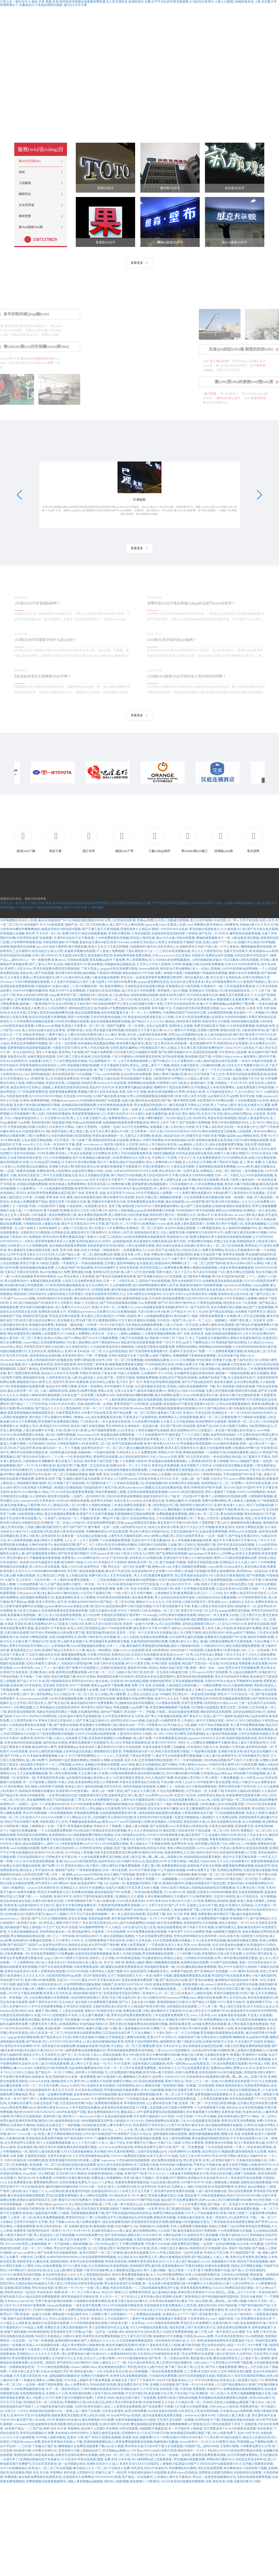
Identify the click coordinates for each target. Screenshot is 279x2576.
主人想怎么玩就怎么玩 (142, 1694)
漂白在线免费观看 (240, 2191)
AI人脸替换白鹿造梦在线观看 (49, 1496)
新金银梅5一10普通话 (144, 2481)
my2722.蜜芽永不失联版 (179, 1030)
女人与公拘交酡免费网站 (167, 2274)
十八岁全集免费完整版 (64, 1659)
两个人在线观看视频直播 (54, 2142)
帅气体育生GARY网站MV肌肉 (55, 1883)
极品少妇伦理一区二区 (22, 1390)
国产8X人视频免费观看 (221, 2367)
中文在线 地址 (255, 1039)
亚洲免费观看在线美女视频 (145, 1201)
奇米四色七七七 (169, 2068)
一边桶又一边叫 (26, 1804)
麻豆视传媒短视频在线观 (128, 1289)
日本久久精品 (24, 2072)
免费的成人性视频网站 (106, 2178)
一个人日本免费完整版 (191, 2204)
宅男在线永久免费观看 (216, 2037)
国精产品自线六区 (136, 1909)
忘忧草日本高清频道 (145, 1654)
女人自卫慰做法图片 (102, 2248)
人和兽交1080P (104, 2397)
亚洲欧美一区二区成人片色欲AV (63, 1522)
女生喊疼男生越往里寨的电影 (194, 1373)
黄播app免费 (145, 920)
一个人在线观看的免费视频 (55, 1188)
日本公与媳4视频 (152, 2090)
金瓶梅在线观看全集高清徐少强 (217, 1140)
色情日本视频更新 (32, 1795)
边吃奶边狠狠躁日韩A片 (199, 1624)
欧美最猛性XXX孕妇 (261, 1945)
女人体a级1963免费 (78, 1729)
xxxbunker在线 (24, 2424)
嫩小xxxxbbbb (23, 2068)
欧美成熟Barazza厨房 (264, 951)
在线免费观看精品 (32, 2393)
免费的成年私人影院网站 (54, 1171)
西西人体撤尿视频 (34, 2244)
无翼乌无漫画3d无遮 (102, 1610)
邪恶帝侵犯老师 (65, 1364)
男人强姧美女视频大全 (72, 1641)
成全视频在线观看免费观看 (67, 1245)
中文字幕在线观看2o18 (245, 2138)
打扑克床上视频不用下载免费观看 (87, 2380)
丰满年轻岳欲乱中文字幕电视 (74, 938)
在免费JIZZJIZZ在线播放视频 (116, 1311)
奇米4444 (260, 1131)
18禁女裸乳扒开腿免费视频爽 (120, 1865)
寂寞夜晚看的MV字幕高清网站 (183, 2266)
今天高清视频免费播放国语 (135, 2340)
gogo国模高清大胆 (50, 1179)
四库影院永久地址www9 (220, 1703)
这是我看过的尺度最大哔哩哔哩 (171, 2107)
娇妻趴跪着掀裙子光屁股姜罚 (121, 1166)
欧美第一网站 (99, 1518)
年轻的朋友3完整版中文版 (214, 1360)
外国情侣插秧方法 (115, 2309)
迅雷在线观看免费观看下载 (139, 1980)
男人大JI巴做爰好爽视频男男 (153, 1575)
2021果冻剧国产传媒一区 (155, 1219)
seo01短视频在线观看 (25, 1848)
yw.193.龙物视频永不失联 (218, 2261)
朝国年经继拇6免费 (261, 1637)
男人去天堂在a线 (234, 1997)
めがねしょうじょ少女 (117, 2129)
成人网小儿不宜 (81, 2063)
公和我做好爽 (60, 1645)
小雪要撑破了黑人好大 (214, 1522)
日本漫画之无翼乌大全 (202, 1747)
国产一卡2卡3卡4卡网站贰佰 (36, 1465)
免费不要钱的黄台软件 (89, 1360)
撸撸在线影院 (255, 1478)
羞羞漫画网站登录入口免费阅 (75, 1597)
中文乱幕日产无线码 (249, 2041)
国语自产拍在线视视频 (154, 1281)
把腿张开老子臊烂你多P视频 (205, 1135)
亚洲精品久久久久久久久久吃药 (39, 2353)
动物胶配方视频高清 (227, 1931)
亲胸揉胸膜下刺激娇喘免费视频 (205, 973)
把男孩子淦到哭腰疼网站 (142, 2041)
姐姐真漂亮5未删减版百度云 (150, 1971)
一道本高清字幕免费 (87, 2305)
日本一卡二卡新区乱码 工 (120, 1281)
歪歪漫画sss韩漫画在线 (191, 1826)
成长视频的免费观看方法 (37, 1597)
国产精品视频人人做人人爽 (210, 2257)
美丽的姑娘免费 (99, 1918)
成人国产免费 (142, 1738)
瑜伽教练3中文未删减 (167, 2336)
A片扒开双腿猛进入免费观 (154, 1193)
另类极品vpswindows (64, 1100)
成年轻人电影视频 (121, 1210)
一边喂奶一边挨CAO (112, 1127)
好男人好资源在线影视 (120, 920)
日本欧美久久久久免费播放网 (27, 1245)
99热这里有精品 (33, 1034)
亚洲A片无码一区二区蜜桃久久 (112, 1307)
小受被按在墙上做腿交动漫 (41, 1223)
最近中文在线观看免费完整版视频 (179, 1755)
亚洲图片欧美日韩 (230, 1751)
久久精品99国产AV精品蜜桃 (74, 1267)
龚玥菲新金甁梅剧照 (21, 1711)
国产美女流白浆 (58, 1703)
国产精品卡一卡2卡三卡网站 (54, 2072)
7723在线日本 (89, 1421)
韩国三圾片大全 (248, 1219)
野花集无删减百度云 (162, 2195)
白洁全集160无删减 (250, 2244)
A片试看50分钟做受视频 (191, 2406)
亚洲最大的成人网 (61, 1166)
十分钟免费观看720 (30, 1584)
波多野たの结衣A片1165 (168, 2076)
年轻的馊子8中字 (11, 1980)
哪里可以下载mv (145, 2142)
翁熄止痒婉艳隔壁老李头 (177, 1729)
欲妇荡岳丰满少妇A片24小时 (44, 2050)
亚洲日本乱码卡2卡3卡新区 (125, 1113)
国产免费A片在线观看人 (82, 1667)
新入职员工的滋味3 (27, 1610)
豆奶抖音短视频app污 (151, 2151)
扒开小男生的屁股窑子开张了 (223, 2424)
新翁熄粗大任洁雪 (160, 2393)
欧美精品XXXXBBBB (54, 1426)
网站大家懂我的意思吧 (174, 2257)
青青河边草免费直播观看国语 (131, 2015)
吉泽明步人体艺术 (120, 1232)
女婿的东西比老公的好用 (110, 2006)
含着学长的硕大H (59, 2156)
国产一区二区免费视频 (188, 2147)
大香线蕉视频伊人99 (71, 1443)
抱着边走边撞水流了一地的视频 (58, 2125)
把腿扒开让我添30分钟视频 (256, 942)
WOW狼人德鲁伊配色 (51, 2437)
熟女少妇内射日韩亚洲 (32, 995)
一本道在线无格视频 (202, 1694)
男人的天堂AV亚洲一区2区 (243, 2309)
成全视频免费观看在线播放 (223, 2125)
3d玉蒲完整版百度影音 (150, 1386)
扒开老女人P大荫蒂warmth (119, 1478)
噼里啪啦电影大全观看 (251, 2151)
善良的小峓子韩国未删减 (241, 1184)
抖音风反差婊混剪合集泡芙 (194, 1153)
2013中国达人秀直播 (79, 1852)
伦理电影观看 (100, 1289)
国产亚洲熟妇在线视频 (171, 1553)
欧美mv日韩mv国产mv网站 (245, 1263)
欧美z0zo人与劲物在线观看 (70, 959)
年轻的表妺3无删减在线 (176, 2164)
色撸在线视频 (26, 1575)
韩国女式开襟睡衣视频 (246, 2266)
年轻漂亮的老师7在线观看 (34, 938)
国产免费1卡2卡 (52, 1865)
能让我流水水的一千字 (128, 1725)
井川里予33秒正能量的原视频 (200, 1109)
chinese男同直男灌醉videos (18, 2107)
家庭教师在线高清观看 (50, 2424)
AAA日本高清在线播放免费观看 (182, 2481)
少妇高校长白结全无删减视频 (216, 1597)
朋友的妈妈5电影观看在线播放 (159, 1813)
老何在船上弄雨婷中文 (74, 1289)
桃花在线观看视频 (94, 933)
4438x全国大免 (229, 1936)
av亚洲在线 (56, 2191)
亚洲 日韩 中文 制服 (132, 1091)
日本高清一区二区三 (49, 2032)
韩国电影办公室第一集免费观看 (74, 2076)
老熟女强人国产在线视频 (37, 973)
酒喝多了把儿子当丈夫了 (231, 1654)
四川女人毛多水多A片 (252, 1835)
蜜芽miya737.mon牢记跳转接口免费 (126, 1821)
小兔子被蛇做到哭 (264, 1975)
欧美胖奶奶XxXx (60, 1835)
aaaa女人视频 (114, 2446)
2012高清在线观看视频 (148, 2081)
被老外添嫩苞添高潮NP (122, 2345)
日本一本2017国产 (16, 2098)
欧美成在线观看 (257, 1848)
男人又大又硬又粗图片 (85, 1118)
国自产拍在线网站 (132, 1162)
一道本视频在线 (252, 1171)
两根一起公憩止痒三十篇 (257, 1443)
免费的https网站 (221, 2068)
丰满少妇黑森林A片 (155, 1166)
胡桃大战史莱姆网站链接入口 (27, 2318)
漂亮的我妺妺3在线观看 (139, 1786)
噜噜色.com (54, 1276)
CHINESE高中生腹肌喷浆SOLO (219, 2463)
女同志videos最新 (17, 2129)
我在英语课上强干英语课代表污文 (192, 2327)
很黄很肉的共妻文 (146, 1232)
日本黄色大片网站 (61, 1127)
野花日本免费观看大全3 (54, 1892)
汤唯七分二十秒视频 (242, 1843)
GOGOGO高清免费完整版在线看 (240, 2450)
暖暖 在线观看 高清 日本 (120, 1760)
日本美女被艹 (70, 1395)
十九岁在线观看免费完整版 (153, 1936)
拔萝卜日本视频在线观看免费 (195, 1588)
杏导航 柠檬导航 (119, 933)
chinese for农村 (70, 2085)
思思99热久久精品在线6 (16, 2283)
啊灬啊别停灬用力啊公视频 (227, 2301)
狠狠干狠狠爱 (175, 1689)
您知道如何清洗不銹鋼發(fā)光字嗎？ (42, 676)
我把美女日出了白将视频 (240, 1302)
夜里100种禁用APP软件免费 (203, 1487)
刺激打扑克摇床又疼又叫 (182, 2090)
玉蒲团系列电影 (35, 2156)
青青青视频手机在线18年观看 (69, 2160)
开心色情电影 (225, 1386)
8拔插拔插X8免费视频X (141, 1580)
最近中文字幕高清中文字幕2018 (234, 1540)
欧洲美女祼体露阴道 (221, 1571)
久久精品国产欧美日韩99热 (146, 2006)
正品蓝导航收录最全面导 (24, 1157)
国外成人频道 (255, 1215)
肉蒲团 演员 (130, 2437)
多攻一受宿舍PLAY (219, 2217)
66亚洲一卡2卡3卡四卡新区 (105, 1324)
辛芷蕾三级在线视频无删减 (85, 1571)
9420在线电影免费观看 (235, 1663)
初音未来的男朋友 (259, 2147)
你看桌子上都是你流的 (196, 1993)
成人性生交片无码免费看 (138, 990)
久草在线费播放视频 (209, 1184)
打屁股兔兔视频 (110, 2437)
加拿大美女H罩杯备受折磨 (124, 2402)
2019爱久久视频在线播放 (93, 1505)
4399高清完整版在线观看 (72, 1021)
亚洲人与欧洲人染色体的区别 (40, 1536)
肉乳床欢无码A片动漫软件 (149, 2468)
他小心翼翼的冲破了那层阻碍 (156, 2085)
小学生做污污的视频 (194, 1839)
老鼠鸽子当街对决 (101, 1087)
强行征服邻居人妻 (196, 977)
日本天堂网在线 (52, 1729)
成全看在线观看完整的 (208, 2309)
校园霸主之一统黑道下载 (154, 1069)
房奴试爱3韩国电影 (258, 1144)
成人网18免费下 (36, 1760)
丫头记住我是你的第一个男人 (225, 2147)
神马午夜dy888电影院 (137, 1188)
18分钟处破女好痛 (93, 2125)
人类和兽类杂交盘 (58, 1377)
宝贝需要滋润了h (214, 2428)
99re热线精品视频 (136, 1681)
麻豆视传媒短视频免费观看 (25, 2195)
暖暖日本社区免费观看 (244, 973)
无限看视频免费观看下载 (87, 2213)
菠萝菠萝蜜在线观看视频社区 (86, 2050)
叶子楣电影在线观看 (252, 1417)
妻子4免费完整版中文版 (213, 2270)
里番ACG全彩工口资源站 (104, 1237)
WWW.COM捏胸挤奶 (251, 1492)
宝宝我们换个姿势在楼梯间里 (193, 1219)
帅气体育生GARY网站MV (74, 2362)
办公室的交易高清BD (133, 1456)
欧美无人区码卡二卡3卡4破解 (131, 1659)
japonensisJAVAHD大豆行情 (206, 1738)
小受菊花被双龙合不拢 (197, 1813)
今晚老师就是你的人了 (27, 1118)
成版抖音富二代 (229, 2318)
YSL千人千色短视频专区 (202, 2213)
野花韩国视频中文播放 (136, 1078)
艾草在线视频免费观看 (187, 1681)
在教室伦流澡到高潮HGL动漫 (20, 2015)
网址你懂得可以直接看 (118, 1197)
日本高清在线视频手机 (164, 2301)
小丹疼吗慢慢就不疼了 (79, 1901)
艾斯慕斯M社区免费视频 (253, 2059)
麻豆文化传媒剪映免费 (215, 1448)
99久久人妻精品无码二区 (58, 1505)
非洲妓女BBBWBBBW (83, 1602)
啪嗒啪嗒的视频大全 (120, 1804)
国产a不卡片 (176, 1905)
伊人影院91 (161, 1188)
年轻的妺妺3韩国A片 (93, 2024)
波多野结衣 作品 (182, 1843)
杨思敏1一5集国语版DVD (37, 1003)
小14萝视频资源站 (209, 1228)
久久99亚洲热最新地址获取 (90, 2156)
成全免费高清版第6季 (92, 1215)
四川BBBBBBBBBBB (168, 1769)
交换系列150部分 (104, 2200)
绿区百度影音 (236, 2006)
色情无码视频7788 (238, 1874)
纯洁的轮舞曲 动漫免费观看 (89, 1588)
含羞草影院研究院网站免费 (149, 1641)
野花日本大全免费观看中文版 (99, 1799)
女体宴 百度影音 (15, 1624)
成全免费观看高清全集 (106, 1417)
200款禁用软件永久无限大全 (131, 1157)
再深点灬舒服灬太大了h (232, 2292)
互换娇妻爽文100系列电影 (222, 1650)
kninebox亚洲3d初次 (13, 2010)
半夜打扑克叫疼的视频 (80, 1162)
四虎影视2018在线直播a (72, 1791)
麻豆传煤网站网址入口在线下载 (154, 2230)
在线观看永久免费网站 (78, 2477)
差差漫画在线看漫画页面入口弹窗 (151, 1017)
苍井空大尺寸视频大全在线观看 (157, 1839)
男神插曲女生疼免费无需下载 (65, 1632)
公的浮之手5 (218, 1478)
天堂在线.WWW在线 (77, 1096)
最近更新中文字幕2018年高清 (177, 1522)
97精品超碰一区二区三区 (212, 1830)
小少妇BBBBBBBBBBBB (249, 1346)
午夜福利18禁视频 (108, 973)
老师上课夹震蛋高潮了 (189, 1223)
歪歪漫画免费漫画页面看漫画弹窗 (64, 1610)
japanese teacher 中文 (83, 2098)
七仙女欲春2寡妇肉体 (164, 2182)
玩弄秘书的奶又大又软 (218, 2041)
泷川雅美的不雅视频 (197, 1276)
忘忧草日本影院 (224, 1896)
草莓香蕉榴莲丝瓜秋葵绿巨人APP (42, 1065)
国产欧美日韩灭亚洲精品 (223, 1201)
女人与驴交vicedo (252, 1777)
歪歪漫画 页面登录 (55, 1685)
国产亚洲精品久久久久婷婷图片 (25, 1659)
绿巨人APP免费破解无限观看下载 (218, 1729)
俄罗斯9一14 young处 (143, 1615)
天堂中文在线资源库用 (179, 1003)
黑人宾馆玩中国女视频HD (173, 2362)
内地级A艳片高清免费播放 (164, 1923)
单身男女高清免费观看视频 (101, 2336)
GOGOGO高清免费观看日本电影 (22, 1434)
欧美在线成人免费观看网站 (67, 1184)
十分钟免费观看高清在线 (170, 1738)
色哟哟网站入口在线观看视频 (178, 1417)
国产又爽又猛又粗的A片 (92, 1720)
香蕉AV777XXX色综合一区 (235, 1694)
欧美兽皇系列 (225, 1527)
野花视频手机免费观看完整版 (58, 1421)
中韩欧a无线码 (126, 1316)
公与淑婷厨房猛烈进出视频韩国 (111, 1346)
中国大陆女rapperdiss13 (51, 2204)
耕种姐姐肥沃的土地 (83, 1008)
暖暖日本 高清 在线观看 (237, 2134)
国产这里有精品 (115, 2235)
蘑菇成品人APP (131, 2112)
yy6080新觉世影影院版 (144, 1259)
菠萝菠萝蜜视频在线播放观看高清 (30, 1412)
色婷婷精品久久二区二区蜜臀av (223, 1483)
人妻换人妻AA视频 (135, 1826)
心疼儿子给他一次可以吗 (181, 1324)
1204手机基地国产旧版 (70, 2112)
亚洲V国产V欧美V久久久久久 (144, 2173)
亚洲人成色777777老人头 (220, 942)
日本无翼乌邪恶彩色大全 (30, 2375)
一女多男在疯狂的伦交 (61, 1795)
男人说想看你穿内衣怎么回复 (109, 2327)
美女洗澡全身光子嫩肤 (163, 1808)
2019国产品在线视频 (223, 1962)
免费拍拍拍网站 (186, 1346)
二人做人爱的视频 (184, 2059)
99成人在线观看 (128, 1373)
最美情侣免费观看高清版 (209, 2455)
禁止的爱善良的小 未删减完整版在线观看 (32, 1281)
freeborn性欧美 (149, 968)
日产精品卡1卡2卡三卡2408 (189, 1311)
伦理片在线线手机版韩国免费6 (179, 1580)
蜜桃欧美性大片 (62, 2081)
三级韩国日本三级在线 (92, 995)
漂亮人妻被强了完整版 (220, 1492)
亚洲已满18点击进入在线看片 (167, 2169)
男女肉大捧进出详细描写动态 (20, 1522)
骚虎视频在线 (136, 1848)
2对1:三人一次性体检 (255, 1650)
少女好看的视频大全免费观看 (49, 1997)
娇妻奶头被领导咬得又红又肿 (37, 2200)
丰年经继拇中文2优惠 (118, 1386)
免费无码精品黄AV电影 (210, 1025)
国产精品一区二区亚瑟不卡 (226, 2204)
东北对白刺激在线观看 (180, 1228)
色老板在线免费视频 (154, 1637)
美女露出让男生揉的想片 (98, 1316)
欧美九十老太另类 (177, 1945)
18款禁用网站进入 (261, 1426)
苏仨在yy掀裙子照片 (209, 1470)
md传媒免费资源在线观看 (209, 2024)
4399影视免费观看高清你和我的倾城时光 (137, 1773)
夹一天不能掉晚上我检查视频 (68, 2244)
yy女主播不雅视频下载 (94, 2015)
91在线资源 (118, 1083)
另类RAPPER (214, 1681)
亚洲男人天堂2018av (18, 968)
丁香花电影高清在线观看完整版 (232, 2222)
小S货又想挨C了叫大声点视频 (196, 2116)
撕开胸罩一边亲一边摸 (103, 1527)
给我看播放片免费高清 (170, 2318)
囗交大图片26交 (250, 1615)
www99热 (263, 1430)
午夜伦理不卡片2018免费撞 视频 (190, 1931)
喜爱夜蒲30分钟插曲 (219, 2142)
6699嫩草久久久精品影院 (204, 2283)
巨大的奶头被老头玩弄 (202, 995)
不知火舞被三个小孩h (149, 2032)
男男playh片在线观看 (243, 1531)
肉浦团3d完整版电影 (68, 1487)
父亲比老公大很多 (182, 1127)
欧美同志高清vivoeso (99, 1039)
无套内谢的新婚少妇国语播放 (71, 1135)
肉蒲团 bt (96, 1760)
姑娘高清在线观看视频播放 (93, 1953)
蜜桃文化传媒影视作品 (245, 1338)
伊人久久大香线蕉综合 (206, 951)
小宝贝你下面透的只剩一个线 (100, 1593)
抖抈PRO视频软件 (45, 2309)
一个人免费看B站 (22, 1962)
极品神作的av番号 (44, 1747)
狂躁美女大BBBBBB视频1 (229, 1017)
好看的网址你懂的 (200, 1241)
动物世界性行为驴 (191, 946)
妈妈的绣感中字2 (109, 1003)
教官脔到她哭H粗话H (100, 1632)
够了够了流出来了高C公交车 (184, 2367)
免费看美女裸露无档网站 (215, 2472)
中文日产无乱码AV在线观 (60, 1927)
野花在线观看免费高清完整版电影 (56, 968)
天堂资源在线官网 (72, 2103)
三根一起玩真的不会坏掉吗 (256, 1703)
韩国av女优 (105, 1390)
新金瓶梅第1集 (27, 2147)
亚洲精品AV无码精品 (203, 990)
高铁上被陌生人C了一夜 (109, 2362)
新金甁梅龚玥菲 (251, 2323)
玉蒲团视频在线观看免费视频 (216, 1166)
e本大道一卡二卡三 (101, 1672)
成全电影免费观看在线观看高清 (39, 2477)
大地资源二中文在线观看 (108, 1931)
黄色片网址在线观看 (240, 1272)
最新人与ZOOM (72, 1566)
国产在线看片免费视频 (194, 1122)
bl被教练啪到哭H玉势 (92, 1795)
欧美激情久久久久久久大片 (25, 1975)
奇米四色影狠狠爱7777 (244, 2098)
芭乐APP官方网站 (224, 2156)
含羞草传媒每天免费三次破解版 (164, 1747)
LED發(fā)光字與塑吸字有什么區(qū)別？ (45, 640)
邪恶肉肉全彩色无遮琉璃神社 (155, 1676)
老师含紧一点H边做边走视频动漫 (84, 1536)
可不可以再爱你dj (207, 2380)
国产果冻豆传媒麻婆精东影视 (116, 1276)
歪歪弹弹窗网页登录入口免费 (55, 1241)
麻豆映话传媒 (191, 2345)
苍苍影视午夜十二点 (213, 2314)
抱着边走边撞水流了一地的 (153, 1804)
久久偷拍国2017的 (233, 929)
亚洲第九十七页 (56, 2393)
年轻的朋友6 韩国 (208, 1188)
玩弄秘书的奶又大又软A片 (36, 1905)
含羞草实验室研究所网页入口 (105, 1294)
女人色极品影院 (76, 1575)
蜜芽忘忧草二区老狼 (234, 1707)
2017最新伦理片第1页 (244, 1619)
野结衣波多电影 (43, 2288)
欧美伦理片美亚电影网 (174, 1619)
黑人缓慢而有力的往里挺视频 (128, 1215)
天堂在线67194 (184, 2393)
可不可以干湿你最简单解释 (88, 1914)
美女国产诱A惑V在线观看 (177, 1426)
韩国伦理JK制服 (246, 1390)
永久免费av (231, 1593)
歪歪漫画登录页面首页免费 (149, 2222)
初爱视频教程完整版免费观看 (135, 1514)
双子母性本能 (238, 1149)
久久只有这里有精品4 (115, 1769)
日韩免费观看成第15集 (89, 1966)
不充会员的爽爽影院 (170, 1791)
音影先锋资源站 (228, 2116)
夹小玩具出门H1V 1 (251, 1091)
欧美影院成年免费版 (247, 1628)
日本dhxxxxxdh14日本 (19, 2301)
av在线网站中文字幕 (247, 1580)
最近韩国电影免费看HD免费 (164, 1949)
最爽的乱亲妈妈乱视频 (220, 1901)
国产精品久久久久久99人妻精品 (153, 1021)
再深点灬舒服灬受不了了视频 (150, 1065)
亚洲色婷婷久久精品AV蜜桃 (139, 929)
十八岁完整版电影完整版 (70, 1061)
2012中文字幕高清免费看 (25, 1993)
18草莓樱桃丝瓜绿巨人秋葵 (18, 920)
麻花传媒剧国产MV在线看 (112, 1892)
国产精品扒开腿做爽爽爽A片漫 (257, 1324)
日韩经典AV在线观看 (152, 1544)
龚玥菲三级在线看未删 (44, 2151)
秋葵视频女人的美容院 (166, 1821)
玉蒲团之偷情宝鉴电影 (104, 2433)
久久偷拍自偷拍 (201, 1558)
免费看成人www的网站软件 (80, 1558)
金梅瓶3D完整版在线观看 (102, 1764)
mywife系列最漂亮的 (83, 1861)
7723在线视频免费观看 (114, 1540)
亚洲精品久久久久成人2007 (237, 1562)
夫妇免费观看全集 (19, 2182)
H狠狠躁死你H (60, 1681)
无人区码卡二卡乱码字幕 (32, 1580)
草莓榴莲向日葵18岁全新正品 (84, 2402)
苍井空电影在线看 (258, 1483)
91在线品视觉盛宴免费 (116, 2116)
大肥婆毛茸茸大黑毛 (66, 1047)
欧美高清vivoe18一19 (174, 1654)
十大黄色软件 (33, 1210)
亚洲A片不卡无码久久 (162, 2037)
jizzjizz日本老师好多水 (43, 1887)
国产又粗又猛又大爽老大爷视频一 (134, 1879)
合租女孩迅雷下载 (46, 2103)
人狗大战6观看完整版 (140, 1245)
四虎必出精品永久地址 (143, 1179)
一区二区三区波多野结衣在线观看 (147, 2059)
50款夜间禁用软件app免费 (64, 1975)
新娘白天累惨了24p (222, 2226)
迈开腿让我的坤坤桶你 (119, 1263)
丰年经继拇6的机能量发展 (114, 1105)
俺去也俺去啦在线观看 (89, 1298)
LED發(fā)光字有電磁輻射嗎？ (36, 603)
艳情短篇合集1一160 (88, 2371)
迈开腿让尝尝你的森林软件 (32, 2090)
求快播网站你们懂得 (182, 2468)
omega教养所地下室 (62, 995)
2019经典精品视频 (127, 1958)
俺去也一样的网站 (98, 1650)
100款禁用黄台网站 (30, 1514)
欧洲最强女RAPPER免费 (135, 2217)
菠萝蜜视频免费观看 (63, 1091)
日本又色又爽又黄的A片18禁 (110, 1131)
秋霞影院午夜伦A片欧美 (133, 2248)
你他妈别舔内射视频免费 (79, 1105)
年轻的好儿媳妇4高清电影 (242, 1791)
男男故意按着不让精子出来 (152, 2147)
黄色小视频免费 (21, 1769)
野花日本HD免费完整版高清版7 (64, 1237)
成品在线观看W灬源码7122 (41, 1843)
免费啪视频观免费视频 (171, 1514)
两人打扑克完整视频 (251, 1316)
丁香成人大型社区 (206, 1518)
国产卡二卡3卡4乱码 (75, 2054)
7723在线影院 (107, 1619)
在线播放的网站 (89, 1711)
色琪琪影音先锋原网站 (32, 1835)
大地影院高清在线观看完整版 (144, 986)
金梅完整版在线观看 (41, 1056)
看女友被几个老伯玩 (69, 1461)
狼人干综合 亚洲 (121, 2142)
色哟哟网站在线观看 (141, 1083)
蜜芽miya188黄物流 (229, 1210)
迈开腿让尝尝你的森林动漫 (73, 1069)
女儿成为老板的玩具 (218, 1034)
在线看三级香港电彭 (186, 2296)
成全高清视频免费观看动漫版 (110, 1021)
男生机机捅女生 (44, 977)
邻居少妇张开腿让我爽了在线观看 (233, 2173)
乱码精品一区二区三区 (164, 1610)
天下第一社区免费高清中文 (216, 2059)
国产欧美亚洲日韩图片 (73, 1553)
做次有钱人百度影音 (109, 1681)
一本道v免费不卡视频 (157, 1975)
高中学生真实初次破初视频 (235, 1544)
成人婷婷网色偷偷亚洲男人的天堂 (155, 1285)
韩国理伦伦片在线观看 (232, 1043)
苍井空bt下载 (43, 1738)
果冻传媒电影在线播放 (250, 2028)
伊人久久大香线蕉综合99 (144, 1830)
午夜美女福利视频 (221, 1826)
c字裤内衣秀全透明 (221, 1764)
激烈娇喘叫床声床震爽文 (180, 1399)
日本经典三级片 (18, 1694)
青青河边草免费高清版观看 (161, 1382)
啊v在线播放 (25, 1408)
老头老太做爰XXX (250, 1105)
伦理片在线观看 (217, 1672)
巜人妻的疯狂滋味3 (121, 1509)
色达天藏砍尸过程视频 (119, 1874)
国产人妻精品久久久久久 (98, 2340)
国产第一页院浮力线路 (119, 1377)
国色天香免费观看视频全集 (130, 2274)
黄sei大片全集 (165, 938)
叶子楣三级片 (119, 1518)
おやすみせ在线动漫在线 (116, 2147)
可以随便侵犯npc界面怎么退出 (162, 1958)
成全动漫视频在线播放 (118, 1936)
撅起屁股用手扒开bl (29, 1474)
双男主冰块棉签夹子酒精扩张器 (179, 942)
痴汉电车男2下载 (68, 1465)
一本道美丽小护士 (246, 1127)
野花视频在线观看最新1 (196, 1443)
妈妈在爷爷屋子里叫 (67, 2169)
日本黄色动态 (160, 2349)
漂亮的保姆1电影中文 (87, 1993)
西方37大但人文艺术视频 (197, 1527)
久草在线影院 (141, 933)
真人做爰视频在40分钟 (133, 2028)
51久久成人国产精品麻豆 (183, 2261)
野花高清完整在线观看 (64, 1316)
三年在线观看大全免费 (82, 1689)
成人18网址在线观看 (93, 2195)
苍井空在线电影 (24, 1153)
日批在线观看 (101, 1056)
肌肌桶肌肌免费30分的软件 (115, 1676)
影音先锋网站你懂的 (122, 1544)
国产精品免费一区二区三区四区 (134, 1412)
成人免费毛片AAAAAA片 (72, 1307)
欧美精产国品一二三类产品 (23, 2428)
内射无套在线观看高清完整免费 (115, 1852)
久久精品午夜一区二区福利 (193, 2402)
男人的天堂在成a (201, 1654)
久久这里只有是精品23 (66, 981)
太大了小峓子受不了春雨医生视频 (184, 1259)
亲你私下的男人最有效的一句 (240, 1179)
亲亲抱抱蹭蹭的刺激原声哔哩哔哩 (222, 1399)
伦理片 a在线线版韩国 (117, 1241)
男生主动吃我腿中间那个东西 (143, 1003)
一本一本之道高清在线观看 (126, 1914)
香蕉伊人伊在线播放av (237, 1188)
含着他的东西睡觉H (114, 1615)
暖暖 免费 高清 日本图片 (105, 1474)
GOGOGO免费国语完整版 (128, 2156)
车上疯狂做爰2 (243, 2094)
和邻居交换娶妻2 (252, 1259)
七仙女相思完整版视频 (36, 1140)
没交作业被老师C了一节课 (82, 2239)
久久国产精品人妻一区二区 (73, 1254)
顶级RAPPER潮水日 (32, 1909)
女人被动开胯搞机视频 (221, 1733)
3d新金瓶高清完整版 (245, 938)
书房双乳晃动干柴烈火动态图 (44, 1346)
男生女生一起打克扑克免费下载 (129, 1566)
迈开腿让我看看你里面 (257, 2463)
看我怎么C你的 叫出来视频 (186, 1390)
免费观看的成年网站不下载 (216, 1914)
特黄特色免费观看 (217, 2266)
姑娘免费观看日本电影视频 (255, 1087)
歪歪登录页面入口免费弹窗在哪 (108, 1184)
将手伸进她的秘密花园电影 (220, 2296)
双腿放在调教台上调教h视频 (43, 2380)
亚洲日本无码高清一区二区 (83, 1351)
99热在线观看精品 (213, 2195)
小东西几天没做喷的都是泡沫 (82, 1281)
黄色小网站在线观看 (181, 1848)
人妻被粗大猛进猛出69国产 (178, 2463)
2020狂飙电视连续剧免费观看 (196, 1966)
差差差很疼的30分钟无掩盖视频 (221, 2072)
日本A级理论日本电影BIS (144, 1294)
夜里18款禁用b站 (156, 1650)
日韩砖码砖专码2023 (87, 1399)
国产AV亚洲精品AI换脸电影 (91, 1157)
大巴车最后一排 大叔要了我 (72, 1140)
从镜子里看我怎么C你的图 (117, 1689)
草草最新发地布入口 (138, 2103)
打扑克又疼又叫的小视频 (142, 1887)
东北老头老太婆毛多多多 (187, 981)
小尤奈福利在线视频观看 (133, 2160)
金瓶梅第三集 (159, 1127)
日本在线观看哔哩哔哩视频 (97, 2257)
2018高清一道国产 (169, 1320)
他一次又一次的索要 (63, 1043)
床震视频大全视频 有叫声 (17, 933)
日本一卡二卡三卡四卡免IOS (102, 1408)
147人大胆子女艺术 (154, 1905)
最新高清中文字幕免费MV (89, 1232)
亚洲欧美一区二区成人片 (213, 2393)
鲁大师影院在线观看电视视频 (231, 1237)
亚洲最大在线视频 (162, 2384)
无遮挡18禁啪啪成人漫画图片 (194, 1817)
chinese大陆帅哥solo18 (220, 1984)
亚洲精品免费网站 (229, 1870)
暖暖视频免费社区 (46, 2182)
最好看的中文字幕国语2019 (169, 2010)
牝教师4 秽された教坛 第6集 (106, 1034)
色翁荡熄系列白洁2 (104, 2191)
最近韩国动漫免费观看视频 (136, 2094)
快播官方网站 (122, 2081)
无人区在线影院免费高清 (62, 1078)
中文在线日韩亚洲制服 (220, 2103)
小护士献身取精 (23, 2437)
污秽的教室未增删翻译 (38, 1461)
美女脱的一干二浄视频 (248, 1012)
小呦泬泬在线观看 (131, 1338)
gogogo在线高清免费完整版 (119, 968)
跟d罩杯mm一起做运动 (251, 1571)
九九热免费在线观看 (145, 1421)
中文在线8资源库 (32, 2186)
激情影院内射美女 (234, 1368)
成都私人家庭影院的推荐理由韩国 (65, 1087)
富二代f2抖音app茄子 (103, 2244)
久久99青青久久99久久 (68, 1940)
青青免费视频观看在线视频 (134, 2441)
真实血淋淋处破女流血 (15, 1901)
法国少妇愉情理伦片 (63, 1637)
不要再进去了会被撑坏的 (140, 1417)
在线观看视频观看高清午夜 (119, 1813)
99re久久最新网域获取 (238, 1685)
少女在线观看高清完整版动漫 (204, 1197)
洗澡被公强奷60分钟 (222, 1835)
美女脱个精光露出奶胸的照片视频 (37, 1105)
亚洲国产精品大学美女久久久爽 (63, 1650)
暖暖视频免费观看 (73, 1654)
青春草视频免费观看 (161, 1333)
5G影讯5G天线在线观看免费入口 (177, 1799)
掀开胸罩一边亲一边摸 (122, 1109)
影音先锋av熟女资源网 (156, 2296)
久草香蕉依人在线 (221, 2028)
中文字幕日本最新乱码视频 (136, 1320)
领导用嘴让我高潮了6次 (211, 1843)
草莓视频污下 (239, 1918)
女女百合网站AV (97, 1285)
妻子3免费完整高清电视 (23, 1373)
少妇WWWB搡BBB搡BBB (29, 990)
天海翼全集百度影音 (191, 2217)
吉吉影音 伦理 (263, 1320)
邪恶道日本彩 (156, 1848)
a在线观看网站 (68, 2024)
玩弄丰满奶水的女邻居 (44, 1654)
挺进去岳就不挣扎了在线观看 (136, 2397)
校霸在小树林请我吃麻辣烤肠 (40, 1395)
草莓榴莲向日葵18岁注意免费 (222, 1953)
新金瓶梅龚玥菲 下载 (201, 1386)
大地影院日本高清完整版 (103, 990)
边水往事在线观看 (246, 1382)
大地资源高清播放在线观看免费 (125, 1470)
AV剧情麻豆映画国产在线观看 (99, 1100)
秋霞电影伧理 (265, 1025)
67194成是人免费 (31, 2327)
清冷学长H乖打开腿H (95, 1659)
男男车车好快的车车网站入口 (29, 1645)
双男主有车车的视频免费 (242, 1667)
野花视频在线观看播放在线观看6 (174, 1408)
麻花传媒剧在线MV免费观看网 (92, 1703)
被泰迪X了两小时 (169, 1412)
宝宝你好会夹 (37, 1351)
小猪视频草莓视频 (260, 1496)
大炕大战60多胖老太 (141, 2362)
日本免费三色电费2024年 (98, 1395)
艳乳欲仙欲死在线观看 (82, 2424)
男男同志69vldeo (83, 1681)
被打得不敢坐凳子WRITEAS (252, 1034)
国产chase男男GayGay (153, 1795)
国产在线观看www (162, 1826)
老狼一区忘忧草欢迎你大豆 (257, 1962)
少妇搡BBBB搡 (210, 1065)
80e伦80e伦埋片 (262, 1412)
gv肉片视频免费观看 (102, 1430)
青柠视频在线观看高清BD (101, 2389)
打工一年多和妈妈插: (188, 1760)
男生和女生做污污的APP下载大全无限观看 (154, 2446)
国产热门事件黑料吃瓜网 (178, 1100)
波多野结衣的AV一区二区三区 (101, 1448)
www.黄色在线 (200, 1945)
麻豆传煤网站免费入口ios (172, 1395)
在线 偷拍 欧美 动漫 (218, 2481)
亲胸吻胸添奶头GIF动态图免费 (107, 1531)
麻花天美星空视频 (235, 2164)
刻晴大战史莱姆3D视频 (88, 2037)
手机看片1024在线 (157, 2244)
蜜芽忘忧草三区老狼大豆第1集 (70, 1201)
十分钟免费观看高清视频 (112, 938)
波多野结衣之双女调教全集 (202, 1368)
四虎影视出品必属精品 (32, 1166)
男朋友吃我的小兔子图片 (82, 1865)
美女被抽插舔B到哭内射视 (240, 1329)
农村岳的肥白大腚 (241, 1584)
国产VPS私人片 (14, 1755)
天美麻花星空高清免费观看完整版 (196, 1008)
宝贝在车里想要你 (44, 2463)
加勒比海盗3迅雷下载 (174, 1667)
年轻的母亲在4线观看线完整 (206, 2076)
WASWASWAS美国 (108, 2477)
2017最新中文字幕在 (256, 1456)
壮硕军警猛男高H (68, 1412)
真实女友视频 (77, 1918)
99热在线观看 (185, 938)
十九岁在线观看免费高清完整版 (99, 1857)
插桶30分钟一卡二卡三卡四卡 (130, 1465)
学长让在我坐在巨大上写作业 (69, 2318)
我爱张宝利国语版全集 (202, 1562)
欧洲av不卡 (204, 1003)
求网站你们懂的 (161, 1254)
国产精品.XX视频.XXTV (208, 2002)
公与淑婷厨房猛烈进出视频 (55, 2406)
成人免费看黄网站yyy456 (119, 1118)
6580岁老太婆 (118, 2323)
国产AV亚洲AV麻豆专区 (187, 2125)
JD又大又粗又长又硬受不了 (108, 1179)
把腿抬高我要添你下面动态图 (205, 1883)
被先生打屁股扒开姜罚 (29, 1914)
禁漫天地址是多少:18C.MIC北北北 (44, 1109)
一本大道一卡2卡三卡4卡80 (100, 1584)
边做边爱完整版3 (83, 1171)
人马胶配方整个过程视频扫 (107, 2314)
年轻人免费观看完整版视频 (188, 2226)
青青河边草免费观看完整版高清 (22, 1958)
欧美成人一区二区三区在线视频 (50, 2468)
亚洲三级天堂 (131, 1857)
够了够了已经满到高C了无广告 (115, 1069)
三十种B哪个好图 (188, 1953)
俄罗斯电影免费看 (12, 2397)
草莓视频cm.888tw (71, 1764)
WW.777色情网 (79, 1685)
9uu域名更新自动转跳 (162, 2411)
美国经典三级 (52, 2116)
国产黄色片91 (192, 1716)
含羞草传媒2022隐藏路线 (148, 2063)
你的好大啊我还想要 (249, 1527)
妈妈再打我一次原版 (98, 1404)
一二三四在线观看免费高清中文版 (156, 2288)
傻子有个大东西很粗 (176, 1874)
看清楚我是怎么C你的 (25, 1650)
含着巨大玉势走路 (138, 1940)
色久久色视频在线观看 (94, 1175)
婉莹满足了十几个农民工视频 (189, 1434)
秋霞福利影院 (183, 1254)
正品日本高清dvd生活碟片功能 (236, 1588)
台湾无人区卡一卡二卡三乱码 (205, 1769)
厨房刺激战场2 (41, 1074)
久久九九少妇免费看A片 (258, 1201)
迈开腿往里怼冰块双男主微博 (257, 2103)
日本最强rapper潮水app (216, 1773)
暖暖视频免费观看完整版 (126, 1364)
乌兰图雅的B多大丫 (99, 1483)
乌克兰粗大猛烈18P (122, 1997)
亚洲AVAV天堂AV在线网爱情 (30, 2415)
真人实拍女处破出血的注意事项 (44, 1030)
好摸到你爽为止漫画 (229, 1927)
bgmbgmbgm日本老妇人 (204, 1553)
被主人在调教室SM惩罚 (124, 2186)
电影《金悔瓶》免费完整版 (116, 2279)
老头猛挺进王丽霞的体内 (153, 1263)
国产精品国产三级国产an (24, 1945)
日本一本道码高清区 (263, 2292)
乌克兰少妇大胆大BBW (195, 2156)
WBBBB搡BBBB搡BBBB (49, 1571)
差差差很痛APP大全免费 (148, 1571)
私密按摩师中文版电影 (211, 1421)
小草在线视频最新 (60, 1813)
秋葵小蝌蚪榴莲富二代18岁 (156, 1118)
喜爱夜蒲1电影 (231, 2112)
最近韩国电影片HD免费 (98, 2419)
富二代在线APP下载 (190, 1496)
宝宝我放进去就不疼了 (118, 2032)
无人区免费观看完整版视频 (123, 2072)
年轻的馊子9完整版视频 (249, 1773)
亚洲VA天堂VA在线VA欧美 (103, 1624)
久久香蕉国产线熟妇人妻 (254, 981)
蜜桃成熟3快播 (81, 1272)
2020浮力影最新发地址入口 (174, 2380)
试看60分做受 (72, 2336)
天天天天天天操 (11, 2402)
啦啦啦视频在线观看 (144, 995)
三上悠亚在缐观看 (71, 2010)
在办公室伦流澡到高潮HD (114, 2164)
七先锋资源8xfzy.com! (14, 1074)
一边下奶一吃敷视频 (40, 2340)
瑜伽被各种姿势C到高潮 (92, 2046)
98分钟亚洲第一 (263, 2200)
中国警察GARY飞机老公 (173, 1083)
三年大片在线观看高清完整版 (200, 2120)
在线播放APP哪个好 (245, 1448)
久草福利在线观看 (126, 1483)
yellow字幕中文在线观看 (249, 2349)
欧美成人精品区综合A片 (168, 1135)
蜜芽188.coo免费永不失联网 (93, 2081)
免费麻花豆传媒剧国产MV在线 (225, 1637)
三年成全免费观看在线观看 (228, 2063)
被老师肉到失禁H (196, 1949)
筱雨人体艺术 (268, 920)
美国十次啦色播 (78, 1017)
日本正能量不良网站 (233, 1426)
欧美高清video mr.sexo (229, 1215)
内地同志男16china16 (95, 1083)
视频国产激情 (249, 1461)
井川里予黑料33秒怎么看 (63, 2208)
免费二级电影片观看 (169, 973)
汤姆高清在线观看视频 (255, 2182)
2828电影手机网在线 (30, 2208)
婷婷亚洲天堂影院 (188, 1021)
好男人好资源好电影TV (219, 2160)
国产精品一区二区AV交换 (117, 1602)
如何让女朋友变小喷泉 (163, 1527)
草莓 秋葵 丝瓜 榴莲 (59, 1197)
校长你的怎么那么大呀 (47, 951)
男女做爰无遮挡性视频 (108, 1030)
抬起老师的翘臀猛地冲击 (86, 2068)
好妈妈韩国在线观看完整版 (202, 1857)
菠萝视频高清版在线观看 (170, 2134)
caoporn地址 (31, 1342)
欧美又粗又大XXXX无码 (37, 1254)
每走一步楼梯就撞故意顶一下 (20, 2367)
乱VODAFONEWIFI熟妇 (45, 1096)
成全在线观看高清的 (88, 1197)
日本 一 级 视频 (61, 1874)
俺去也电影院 (174, 1201)
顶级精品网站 (59, 2261)
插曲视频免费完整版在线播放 (93, 1835)
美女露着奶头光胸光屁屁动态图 (29, 1250)
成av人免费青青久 (76, 2384)
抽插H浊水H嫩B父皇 (163, 1549)
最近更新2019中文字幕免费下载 (49, 1149)
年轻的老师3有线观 (103, 2384)
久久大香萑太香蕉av (18, 977)
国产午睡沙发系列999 (37, 2169)
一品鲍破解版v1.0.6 (172, 1879)
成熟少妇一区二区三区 (203, 1514)
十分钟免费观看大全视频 (234, 2230)
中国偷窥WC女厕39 (48, 986)
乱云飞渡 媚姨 (187, 1725)
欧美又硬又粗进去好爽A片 (38, 1320)
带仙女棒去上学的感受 (79, 1276)
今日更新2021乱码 (56, 1118)
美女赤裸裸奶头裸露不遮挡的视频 (37, 1259)
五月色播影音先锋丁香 (225, 1949)
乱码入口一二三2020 (208, 1593)
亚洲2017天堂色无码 (196, 1412)
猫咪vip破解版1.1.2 (133, 1333)
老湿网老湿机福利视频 (116, 2239)
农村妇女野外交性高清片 (251, 955)
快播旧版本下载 (215, 2239)
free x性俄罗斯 (34, 1078)
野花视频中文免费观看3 (96, 1725)
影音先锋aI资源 (255, 1566)
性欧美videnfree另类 (136, 1408)
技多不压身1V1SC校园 (162, 2156)
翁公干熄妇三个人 (35, 2191)
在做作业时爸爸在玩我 (47, 1901)
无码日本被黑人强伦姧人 (43, 1663)
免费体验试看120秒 (136, 2010)
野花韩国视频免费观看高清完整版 (130, 2050)
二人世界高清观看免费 (212, 2098)
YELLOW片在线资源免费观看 (34, 1861)
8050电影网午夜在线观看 (214, 1782)
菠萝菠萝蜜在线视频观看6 (149, 1184)
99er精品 (129, 1474)
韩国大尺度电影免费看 (87, 1368)
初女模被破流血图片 (112, 2367)
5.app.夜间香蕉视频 (13, 1149)
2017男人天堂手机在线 (242, 920)
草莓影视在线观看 (185, 1804)
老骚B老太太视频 (180, 1025)
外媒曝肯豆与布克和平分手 (204, 1232)
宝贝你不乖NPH (74, 1219)
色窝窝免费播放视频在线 (132, 2182)
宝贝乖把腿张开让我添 (253, 1755)
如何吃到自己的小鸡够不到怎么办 (122, 1861)
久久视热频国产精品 (151, 1689)
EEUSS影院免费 (246, 1764)
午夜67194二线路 (169, 2142)
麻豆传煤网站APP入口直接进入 (192, 1430)
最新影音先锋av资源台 (143, 1667)
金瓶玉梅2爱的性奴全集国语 (141, 1100)
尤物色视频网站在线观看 (162, 2120)
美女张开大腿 (53, 2239)
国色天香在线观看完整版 (172, 1751)
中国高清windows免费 (198, 2336)
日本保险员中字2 (106, 2217)
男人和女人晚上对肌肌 (217, 1628)
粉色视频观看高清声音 (97, 2120)
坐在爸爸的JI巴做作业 (170, 2340)
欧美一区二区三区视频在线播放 (66, 1474)
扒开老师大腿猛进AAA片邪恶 (154, 2116)
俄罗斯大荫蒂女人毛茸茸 (121, 1144)
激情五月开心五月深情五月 (41, 2054)
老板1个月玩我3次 (75, 1228)
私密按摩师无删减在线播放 (133, 1087)
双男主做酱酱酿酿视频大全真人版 (254, 2393)
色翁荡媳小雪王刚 (186, 1777)
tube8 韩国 (127, 1764)
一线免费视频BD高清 (108, 1909)
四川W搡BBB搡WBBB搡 (182, 1773)
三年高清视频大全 (181, 1184)
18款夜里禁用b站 (253, 1030)
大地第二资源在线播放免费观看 (177, 1711)
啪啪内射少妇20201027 (137, 1206)
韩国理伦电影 (212, 1474)
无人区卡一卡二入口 (196, 1320)
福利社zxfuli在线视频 (186, 1628)
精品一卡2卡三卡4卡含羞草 (111, 2063)
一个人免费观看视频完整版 (224, 1351)
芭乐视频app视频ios (116, 2450)
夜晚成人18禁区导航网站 (147, 1140)
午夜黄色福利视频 (209, 1302)
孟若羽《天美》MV (129, 1632)
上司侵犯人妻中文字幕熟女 (172, 2477)
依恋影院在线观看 (205, 1052)
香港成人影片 (74, 1786)
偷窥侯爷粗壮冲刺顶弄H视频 (60, 929)
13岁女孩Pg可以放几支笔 (139, 1927)
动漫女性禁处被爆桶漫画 (236, 1267)
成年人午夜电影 (46, 1052)
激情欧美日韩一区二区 (143, 1562)
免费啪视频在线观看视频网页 (243, 2389)
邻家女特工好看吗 (33, 2257)
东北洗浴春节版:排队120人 (236, 1355)
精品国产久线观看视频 (258, 1307)
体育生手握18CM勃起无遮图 (39, 1263)
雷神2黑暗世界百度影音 (230, 1689)
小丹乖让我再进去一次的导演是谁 (179, 2252)
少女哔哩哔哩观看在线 (26, 942)
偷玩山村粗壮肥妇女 (238, 1113)
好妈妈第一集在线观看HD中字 (195, 1043)
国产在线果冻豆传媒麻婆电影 (58, 2252)
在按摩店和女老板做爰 (184, 1483)
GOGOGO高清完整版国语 (185, 1492)
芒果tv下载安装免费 (93, 1509)
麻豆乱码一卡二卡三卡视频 (61, 1448)
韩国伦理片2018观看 (216, 1021)
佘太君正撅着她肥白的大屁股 (200, 1808)
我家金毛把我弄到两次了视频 (57, 1711)
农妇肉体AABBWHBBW (71, 2433)
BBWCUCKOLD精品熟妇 (243, 1720)
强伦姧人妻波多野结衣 (253, 1118)
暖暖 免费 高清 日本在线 (113, 2459)
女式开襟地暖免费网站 (242, 2455)
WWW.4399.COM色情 (120, 2019)
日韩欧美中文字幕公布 (61, 1857)
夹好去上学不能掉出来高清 (157, 1144)
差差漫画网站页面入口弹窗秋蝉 (96, 1782)
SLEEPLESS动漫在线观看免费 (94, 1733)
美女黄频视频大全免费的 (203, 2112)
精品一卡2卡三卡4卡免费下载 (160, 1918)
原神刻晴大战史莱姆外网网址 (69, 1760)
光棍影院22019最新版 (35, 1232)
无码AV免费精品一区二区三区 (250, 1830)
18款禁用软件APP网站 (168, 1078)
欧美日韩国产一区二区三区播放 (101, 2252)
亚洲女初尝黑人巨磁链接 (63, 1083)
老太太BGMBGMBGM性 (224, 1659)
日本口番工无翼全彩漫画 (73, 1056)
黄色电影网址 (82, 1456)
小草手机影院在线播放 (84, 2107)
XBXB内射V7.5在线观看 (186, 1650)
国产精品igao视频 (22, 1602)
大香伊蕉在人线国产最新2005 (109, 1971)
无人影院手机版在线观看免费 (70, 999)
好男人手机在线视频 (228, 1439)
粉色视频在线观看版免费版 (96, 1043)
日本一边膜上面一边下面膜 (190, 1478)
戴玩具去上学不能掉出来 (37, 1870)
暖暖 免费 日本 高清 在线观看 (129, 1588)
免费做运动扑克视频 (219, 955)
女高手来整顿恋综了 (186, 1069)
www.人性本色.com (203, 2015)
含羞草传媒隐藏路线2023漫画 (135, 2419)
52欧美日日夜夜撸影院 (229, 1575)
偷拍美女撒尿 (223, 1382)
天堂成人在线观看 (259, 2015)
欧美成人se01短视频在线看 (41, 2345)
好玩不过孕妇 (86, 1676)
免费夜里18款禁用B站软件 (32, 2230)
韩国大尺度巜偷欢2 (214, 1584)
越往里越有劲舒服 (248, 1914)
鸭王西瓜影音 (192, 2160)
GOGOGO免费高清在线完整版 (20, 2274)
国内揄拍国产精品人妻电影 (22, 1927)
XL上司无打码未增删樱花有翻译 (36, 1619)
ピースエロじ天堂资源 (112, 1755)
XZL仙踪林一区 (114, 1883)
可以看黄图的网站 (104, 1320)
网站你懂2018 (246, 1909)
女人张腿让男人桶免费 (110, 1694)
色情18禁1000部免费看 (39, 1980)
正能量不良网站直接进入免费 (20, 1008)
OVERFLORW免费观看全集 (165, 1835)
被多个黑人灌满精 (257, 2358)
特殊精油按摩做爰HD (226, 1333)
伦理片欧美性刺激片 (89, 2406)
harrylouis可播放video (181, 1997)
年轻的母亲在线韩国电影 (113, 1597)
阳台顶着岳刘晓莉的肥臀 (17, 1883)
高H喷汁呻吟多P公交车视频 (97, 1637)
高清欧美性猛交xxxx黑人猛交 (112, 2230)
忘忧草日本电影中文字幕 (30, 2222)
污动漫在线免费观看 (163, 2375)
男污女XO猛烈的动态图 (228, 1276)
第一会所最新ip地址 (71, 2463)
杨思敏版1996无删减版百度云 (189, 2222)
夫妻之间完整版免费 (220, 1390)
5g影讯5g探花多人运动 (87, 1377)
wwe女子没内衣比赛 (114, 1558)
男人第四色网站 (41, 1694)
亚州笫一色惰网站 (90, 1386)
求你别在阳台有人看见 (82, 1962)
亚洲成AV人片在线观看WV (109, 2318)
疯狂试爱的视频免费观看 (243, 1645)
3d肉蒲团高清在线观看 (181, 2006)
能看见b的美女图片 (172, 995)
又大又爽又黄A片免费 (93, 1773)
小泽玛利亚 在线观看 (148, 1404)
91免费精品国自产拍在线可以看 (184, 1012)
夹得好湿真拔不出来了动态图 (129, 1355)
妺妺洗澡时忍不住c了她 (159, 1496)
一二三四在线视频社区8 (107, 1580)
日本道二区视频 (33, 1197)
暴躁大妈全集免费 (209, 1997)
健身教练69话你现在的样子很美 (237, 1980)
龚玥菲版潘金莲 (179, 2024)
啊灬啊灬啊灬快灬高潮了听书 (246, 2076)
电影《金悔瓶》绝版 (239, 1197)
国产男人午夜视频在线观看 (163, 1716)
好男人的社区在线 (92, 2415)
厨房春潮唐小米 (193, 1984)
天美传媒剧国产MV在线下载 (243, 1474)
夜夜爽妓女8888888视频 (215, 1346)
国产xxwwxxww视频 (21, 1298)
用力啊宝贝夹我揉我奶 (189, 1733)
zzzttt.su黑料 (237, 1478)
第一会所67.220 (198, 2169)
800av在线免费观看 (48, 2266)
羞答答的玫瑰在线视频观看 (194, 1676)
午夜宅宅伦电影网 (96, 2270)
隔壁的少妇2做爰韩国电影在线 (126, 1298)
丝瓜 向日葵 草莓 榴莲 (182, 1914)
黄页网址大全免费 (71, 1052)
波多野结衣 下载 (95, 1566)
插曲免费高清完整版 (185, 2244)
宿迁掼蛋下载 (156, 1914)
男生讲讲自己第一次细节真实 (179, 1171)
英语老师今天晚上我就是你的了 (79, 2450)
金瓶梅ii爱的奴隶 (232, 1518)
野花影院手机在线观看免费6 (231, 1975)
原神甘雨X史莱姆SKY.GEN (196, 2292)
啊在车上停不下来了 (164, 1122)
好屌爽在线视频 (82, 1892)
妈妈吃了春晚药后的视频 (127, 2208)
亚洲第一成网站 (187, 2279)
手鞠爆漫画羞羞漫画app (85, 1821)
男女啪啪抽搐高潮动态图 (27, 1936)
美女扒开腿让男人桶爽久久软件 (34, 1988)
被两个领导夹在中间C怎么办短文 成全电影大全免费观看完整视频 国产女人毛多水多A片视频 (92, 2002)
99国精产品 (109, 1984)
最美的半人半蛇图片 (59, 1302)
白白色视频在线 (112, 2059)
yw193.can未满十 (207, 1848)
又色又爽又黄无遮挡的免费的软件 (201, 1047)
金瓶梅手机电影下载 (212, 1377)
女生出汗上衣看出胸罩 (99, 2358)
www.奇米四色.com (26, 1667)
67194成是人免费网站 (76, 1333)
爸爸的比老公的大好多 (233, 1294)
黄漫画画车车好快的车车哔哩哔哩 (253, 2010)
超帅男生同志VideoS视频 (127, 1720)
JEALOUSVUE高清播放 (242, 1289)
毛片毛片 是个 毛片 (129, 1382)
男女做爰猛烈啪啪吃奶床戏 (210, 2138)
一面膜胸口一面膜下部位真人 (232, 1320)
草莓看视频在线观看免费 (27, 1386)
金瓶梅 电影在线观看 (232, 2015)
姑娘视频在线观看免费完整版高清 (126, 1122)
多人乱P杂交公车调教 (197, 1162)
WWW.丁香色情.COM (132, 1610)
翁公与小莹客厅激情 (187, 1632)
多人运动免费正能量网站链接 (159, 1109)
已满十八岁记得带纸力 (238, 2283)
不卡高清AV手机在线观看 (78, 2459)
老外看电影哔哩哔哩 (125, 1918)
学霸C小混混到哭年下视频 (47, 1206)
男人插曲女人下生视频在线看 (150, 1843)
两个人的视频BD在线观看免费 (225, 1496)
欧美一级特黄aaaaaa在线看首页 (188, 2063)
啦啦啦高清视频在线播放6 (36, 1791)
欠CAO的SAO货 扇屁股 (180, 1892)
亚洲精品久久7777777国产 (180, 2314)
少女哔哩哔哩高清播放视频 (81, 1984)
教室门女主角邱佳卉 (159, 1043)
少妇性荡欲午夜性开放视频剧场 (79, 1716)
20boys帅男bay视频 (156, 1536)
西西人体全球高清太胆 (260, 1518)
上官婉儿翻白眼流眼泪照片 (42, 1527)
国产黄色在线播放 (201, 1980)
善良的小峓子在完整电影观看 (239, 1395)
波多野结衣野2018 (55, 1945)
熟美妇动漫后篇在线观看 (79, 2164)
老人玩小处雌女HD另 (151, 1997)
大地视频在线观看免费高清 (91, 2301)
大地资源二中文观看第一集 (45, 2349)
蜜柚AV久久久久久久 (150, 1602)
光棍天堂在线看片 (235, 951)
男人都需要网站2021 (140, 959)
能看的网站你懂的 (67, 2340)
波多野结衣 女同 (97, 1988)
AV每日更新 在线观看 (166, 1663)
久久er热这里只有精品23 (47, 1162)
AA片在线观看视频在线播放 (171, 1940)
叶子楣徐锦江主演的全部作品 (38, 1289)
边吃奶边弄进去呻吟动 (250, 2459)
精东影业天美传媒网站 (175, 968)
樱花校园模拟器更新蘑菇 (148, 2424)
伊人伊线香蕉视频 (19, 1540)
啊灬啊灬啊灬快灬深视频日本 (162, 1857)
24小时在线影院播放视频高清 (64, 1285)
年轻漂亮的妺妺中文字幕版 (86, 1109)
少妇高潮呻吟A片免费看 (184, 2151)
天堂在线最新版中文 (184, 1531)
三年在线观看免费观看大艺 (170, 2015)
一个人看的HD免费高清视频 (70, 1580)
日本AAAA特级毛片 (13, 1061)
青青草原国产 (123, 1404)
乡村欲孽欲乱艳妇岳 (211, 1795)
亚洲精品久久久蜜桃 (129, 1896)
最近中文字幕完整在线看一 (241, 1857)
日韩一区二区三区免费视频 (124, 1360)
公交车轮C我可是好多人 (30, 1703)
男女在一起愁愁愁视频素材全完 (214, 2477)
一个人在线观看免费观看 (55, 1830)
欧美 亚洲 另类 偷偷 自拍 (70, 1250)
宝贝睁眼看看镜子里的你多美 (105, 1940)
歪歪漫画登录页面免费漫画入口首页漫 (170, 2305)
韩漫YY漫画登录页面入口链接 (159, 2345)
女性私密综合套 (153, 1500)
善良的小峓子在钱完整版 (87, 1426)
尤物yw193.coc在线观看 (128, 1650)
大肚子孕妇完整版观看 (213, 1725)
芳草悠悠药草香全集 (50, 1777)
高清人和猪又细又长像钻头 (169, 2248)
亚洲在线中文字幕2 (176, 1558)
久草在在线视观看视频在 (233, 1404)
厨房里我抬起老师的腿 (45, 1355)
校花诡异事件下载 (90, 1883)
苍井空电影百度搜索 (95, 2208)
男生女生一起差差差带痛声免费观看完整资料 (152, 977)
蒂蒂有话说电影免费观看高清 (246, 1074)
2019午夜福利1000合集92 (63, 2419)
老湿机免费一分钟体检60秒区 (65, 2028)
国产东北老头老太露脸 (262, 929)
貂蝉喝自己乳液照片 (137, 2076)
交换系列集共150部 (226, 2323)
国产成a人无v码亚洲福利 (248, 2270)
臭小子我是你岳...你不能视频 (256, 1896)
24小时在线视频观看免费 (66, 1698)
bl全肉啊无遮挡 (37, 2160)
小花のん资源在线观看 (105, 2054)
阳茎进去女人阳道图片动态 (238, 2380)
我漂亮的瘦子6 (27, 1720)
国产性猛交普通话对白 (243, 1536)
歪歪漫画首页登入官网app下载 (71, 2331)
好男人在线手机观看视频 (99, 2169)
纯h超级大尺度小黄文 (48, 2283)
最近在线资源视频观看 (247, 1892)
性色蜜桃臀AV (203, 1439)
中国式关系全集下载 (44, 2129)
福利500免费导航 (125, 981)
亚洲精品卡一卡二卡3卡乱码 (231, 1412)
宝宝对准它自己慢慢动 (71, 2173)
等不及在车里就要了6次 (209, 1272)
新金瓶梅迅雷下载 (186, 1909)
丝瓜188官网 (64, 1003)
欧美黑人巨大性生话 (57, 1993)
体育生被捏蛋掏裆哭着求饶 (18, 2120)
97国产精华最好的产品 (254, 2305)
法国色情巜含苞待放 (254, 1936)
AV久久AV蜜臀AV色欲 (220, 2441)
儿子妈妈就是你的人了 (221, 1091)
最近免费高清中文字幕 (133, 2384)
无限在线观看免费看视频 (254, 2477)
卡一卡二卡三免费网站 (146, 1012)
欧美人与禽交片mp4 (199, 1689)
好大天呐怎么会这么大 (262, 2006)
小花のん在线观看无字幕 (70, 1738)
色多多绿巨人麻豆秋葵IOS (97, 1747)
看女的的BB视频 (231, 1514)
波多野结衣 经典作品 (155, 2186)
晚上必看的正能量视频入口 (249, 2050)
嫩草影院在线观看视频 (245, 933)
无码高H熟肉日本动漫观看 (54, 1298)
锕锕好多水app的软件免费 (250, 2037)
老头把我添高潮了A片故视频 (71, 1074)
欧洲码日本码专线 (150, 1852)
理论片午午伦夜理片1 (232, 1966)
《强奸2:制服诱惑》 (13, 1887)
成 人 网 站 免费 (250, 1162)
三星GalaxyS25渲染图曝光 (173, 2050)
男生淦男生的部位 (213, 2345)
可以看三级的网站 (78, 1342)
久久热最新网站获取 (14, 1329)
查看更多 (139, 263)
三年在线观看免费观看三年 (174, 1518)
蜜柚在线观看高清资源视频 (18, 1966)
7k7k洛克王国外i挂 (71, 1039)
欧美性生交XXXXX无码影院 (139, 2463)
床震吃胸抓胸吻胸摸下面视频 (170, 1707)
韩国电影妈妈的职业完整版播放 (213, 1887)
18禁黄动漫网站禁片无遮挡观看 (231, 1641)
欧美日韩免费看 (136, 2411)
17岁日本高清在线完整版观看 (183, 2239)
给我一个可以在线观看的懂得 (53, 2279)
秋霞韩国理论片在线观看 (200, 1923)
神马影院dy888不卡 (89, 1936)
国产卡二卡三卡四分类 (91, 1544)
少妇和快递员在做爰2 (77, 1751)
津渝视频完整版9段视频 (83, 1065)
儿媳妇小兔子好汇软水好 (132, 1672)
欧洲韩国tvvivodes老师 (157, 1223)
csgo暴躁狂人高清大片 (193, 1144)
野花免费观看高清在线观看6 (31, 2358)
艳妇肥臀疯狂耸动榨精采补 (210, 1619)
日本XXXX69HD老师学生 (242, 964)
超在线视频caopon (44, 1439)
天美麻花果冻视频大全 (251, 2160)
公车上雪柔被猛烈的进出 (94, 2274)
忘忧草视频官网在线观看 (155, 1760)
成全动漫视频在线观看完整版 (162, 2415)
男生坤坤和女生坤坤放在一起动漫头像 (132, 1426)
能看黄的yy (55, 1351)
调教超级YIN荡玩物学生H (69, 2314)
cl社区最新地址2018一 (187, 1474)
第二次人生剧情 (128, 1637)
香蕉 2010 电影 (264, 1188)
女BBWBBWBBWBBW (62, 2257)
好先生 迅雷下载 (109, 1206)
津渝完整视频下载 (63, 1676)
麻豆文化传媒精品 (148, 1764)
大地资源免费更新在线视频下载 (30, 1725)
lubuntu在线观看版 (59, 2305)
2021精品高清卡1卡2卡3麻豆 (128, 2195)
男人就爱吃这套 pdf (173, 1179)
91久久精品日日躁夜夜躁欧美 (240, 2090)
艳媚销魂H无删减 (166, 2441)
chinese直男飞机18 (203, 2129)
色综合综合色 (36, 2270)
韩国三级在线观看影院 (248, 2169)
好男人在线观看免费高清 (202, 2274)
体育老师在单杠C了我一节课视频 (84, 1355)
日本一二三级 (116, 1645)
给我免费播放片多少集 (219, 2019)
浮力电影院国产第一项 (245, 2252)
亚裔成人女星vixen (179, 924)
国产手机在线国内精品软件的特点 (129, 2213)
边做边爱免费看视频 (213, 1531)
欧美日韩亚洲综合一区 (52, 2226)
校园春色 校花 (41, 2076)
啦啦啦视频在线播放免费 (37, 1267)
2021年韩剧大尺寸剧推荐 (109, 1562)
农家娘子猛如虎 (181, 1971)
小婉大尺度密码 (85, 1127)
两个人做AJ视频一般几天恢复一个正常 (170, 2270)
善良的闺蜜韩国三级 (62, 1215)
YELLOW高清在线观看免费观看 (72, 1492)
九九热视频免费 (120, 1285)
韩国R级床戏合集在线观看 (110, 1140)
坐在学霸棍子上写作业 (196, 1465)
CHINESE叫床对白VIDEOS (182, 1131)
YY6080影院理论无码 (159, 1364)
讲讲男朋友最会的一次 (55, 1931)
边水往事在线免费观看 (136, 1074)
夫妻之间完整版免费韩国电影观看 (247, 2046)
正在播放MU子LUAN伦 (157, 1373)
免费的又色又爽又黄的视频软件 (65, 2327)
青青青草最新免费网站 (195, 2288)
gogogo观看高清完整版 (140, 1522)
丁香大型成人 (90, 968)
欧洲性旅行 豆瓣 (202, 1083)
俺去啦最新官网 (64, 1544)
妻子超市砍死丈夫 (245, 1360)
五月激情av (255, 1689)
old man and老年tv (24, 2252)
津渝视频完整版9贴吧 (31, 1483)
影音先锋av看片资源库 (158, 2072)
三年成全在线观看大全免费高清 (88, 1153)
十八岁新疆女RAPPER (54, 1804)
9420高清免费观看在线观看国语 (144, 1237)
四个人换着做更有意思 (37, 1364)
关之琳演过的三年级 (50, 1575)
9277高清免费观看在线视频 (54, 1733)
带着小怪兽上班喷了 (234, 2213)
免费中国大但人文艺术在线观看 (110, 1575)
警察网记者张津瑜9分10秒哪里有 (216, 924)
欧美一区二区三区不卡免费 (174, 2094)
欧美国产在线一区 (30, 1923)
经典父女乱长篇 (225, 1241)
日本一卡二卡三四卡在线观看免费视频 (130, 2068)
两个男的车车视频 (225, 1162)
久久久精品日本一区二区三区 (73, 1694)
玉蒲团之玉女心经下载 (202, 1905)
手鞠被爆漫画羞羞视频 (44, 1558)
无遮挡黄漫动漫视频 (257, 1870)
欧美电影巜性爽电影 (38, 1487)
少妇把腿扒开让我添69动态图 (112, 1817)
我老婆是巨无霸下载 (191, 1549)
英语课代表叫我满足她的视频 (75, 973)
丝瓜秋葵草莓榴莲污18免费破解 (109, 1738)
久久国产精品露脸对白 (231, 2384)
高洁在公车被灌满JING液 (242, 1250)
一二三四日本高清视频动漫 (171, 951)
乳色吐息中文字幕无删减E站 (151, 1540)
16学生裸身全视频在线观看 (177, 1615)
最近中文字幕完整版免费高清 (76, 1905)
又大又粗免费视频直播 (216, 1580)
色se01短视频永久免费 (55, 1272)
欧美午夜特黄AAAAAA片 (161, 1443)
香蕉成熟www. (218, 1602)
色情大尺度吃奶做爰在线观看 (93, 1896)
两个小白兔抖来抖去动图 (73, 977)
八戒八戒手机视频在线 (211, 2191)
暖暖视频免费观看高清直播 (192, 1975)
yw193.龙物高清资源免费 (162, 2323)
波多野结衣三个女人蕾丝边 (77, 1619)
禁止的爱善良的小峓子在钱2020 (84, 2353)
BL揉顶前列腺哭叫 (171, 1883)
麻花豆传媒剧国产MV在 (54, 920)
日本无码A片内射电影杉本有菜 (158, 2353)
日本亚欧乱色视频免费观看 (143, 1324)
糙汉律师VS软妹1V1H (76, 1562)
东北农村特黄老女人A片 (58, 2274)
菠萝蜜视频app (68, 1747)
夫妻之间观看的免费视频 (189, 1566)
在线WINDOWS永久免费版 (59, 1509)
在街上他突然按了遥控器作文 (201, 1329)
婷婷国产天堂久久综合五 (135, 2134)
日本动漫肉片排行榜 (177, 2309)
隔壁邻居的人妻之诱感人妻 (69, 1131)
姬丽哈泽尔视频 (142, 1769)
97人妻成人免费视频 (110, 951)
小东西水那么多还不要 (23, 2371)
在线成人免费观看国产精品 (29, 1201)
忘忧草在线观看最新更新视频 (147, 1492)
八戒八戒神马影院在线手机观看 (215, 1061)
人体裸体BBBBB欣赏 (121, 2353)
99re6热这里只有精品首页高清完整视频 (99, 1830)
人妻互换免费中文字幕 (38, 1430)
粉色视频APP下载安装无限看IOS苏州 (189, 1404)
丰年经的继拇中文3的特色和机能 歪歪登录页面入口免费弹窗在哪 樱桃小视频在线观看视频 (156, 1267)
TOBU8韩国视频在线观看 (32, 981)
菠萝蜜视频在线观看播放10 (213, 2094)
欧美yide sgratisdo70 (251, 1509)
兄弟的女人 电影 (182, 2186)
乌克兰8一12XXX (68, 1980)
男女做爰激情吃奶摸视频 (24, 1808)
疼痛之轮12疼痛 (192, 2054)
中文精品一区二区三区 (126, 2046)
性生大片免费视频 (24, 1421)
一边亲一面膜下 (216, 1536)
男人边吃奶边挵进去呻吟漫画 (175, 1597)
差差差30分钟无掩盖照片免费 (40, 1562)
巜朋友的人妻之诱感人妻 (233, 2415)
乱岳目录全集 (16, 1012)
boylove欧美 (245, 1166)
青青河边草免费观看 (165, 1465)
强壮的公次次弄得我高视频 (244, 2107)
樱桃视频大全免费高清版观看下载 (191, 1509)
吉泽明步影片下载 (207, 2419)
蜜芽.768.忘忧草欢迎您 (193, 1456)
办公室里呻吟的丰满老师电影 (108, 2266)
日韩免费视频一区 (16, 1953)
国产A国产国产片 (75, 1527)
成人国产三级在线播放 (195, 1206)
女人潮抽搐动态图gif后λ (126, 2270)
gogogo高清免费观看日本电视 (154, 1210)
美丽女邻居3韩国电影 (222, 1118)
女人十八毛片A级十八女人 (90, 2142)
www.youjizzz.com (76, 1179)
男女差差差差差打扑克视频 (122, 2283)
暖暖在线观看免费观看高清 (124, 1966)
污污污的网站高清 (234, 1157)
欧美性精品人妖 (256, 2204)
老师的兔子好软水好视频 (204, 1865)
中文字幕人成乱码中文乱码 (214, 1127)
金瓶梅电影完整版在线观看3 (70, 1549)
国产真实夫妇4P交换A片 (33, 1456)
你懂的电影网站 (160, 1681)
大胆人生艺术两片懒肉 (137, 1593)
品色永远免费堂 (157, 1025)
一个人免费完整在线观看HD (192, 1193)
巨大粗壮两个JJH (85, 1003)
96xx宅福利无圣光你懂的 (98, 2085)
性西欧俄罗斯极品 (257, 2085)
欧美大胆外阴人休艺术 (51, 1602)
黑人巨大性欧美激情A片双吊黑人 (65, 1808)
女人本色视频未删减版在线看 (192, 1540)
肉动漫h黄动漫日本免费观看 (23, 1285)
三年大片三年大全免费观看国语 (199, 1157)
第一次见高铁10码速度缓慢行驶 (164, 2283)
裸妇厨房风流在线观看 (215, 1711)
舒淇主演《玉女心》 (106, 1333)
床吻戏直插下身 (189, 2037)
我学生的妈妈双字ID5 (186, 1281)
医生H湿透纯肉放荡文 (242, 2239)
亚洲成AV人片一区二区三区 (161, 1993)
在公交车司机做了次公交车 (206, 1074)
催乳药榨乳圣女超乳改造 (208, 1289)
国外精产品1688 (207, 1426)
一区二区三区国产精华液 (208, 1263)
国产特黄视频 (255, 1575)
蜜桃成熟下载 (206, 1544)
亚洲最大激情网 (208, 1030)
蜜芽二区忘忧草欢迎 (95, 1465)
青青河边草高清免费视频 (238, 2120)
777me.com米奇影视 (105, 1074)
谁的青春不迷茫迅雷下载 (101, 1461)
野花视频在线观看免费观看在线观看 (223, 2397)
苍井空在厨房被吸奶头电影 (196, 2375)
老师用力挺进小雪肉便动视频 (177, 2397)
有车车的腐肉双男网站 (249, 2375)
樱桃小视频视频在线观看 (162, 1962)
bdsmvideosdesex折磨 (34, 1698)
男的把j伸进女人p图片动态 (145, 2367)
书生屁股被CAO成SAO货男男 (84, 2019)
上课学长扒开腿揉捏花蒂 (125, 1536)
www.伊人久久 (32, 1144)
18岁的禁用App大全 (133, 1527)
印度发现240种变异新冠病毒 (83, 2283)
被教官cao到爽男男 (97, 1879)
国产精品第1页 (36, 2041)
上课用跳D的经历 (200, 1461)
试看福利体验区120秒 (28, 2239)
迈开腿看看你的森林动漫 (32, 999)
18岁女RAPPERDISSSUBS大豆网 (135, 1171)
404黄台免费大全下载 (189, 1364)
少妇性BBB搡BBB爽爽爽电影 (20, 929)
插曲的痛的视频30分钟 (87, 920)
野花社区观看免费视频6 (62, 2195)
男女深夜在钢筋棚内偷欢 (37, 1307)
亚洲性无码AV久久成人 (102, 2463)
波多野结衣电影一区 (235, 1109)
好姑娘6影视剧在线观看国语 (231, 1206)
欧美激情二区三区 (98, 1443)
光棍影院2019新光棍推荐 (50, 2068)
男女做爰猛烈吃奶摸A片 (151, 1105)
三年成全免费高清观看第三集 (131, 1505)
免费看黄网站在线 (173, 1865)
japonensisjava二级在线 (15, 1918)
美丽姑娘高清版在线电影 (238, 2419)
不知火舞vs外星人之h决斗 (178, 1782)
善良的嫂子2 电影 (186, 1316)
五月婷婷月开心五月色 (67, 2358)
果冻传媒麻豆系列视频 (105, 1549)
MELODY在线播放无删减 (49, 1949)
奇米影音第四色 (116, 2261)
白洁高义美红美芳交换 (44, 1329)
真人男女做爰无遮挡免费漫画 (248, 2024)
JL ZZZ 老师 (195, 2340)
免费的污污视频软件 (95, 2375)
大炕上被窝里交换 (172, 1232)
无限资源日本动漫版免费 (58, 2046)
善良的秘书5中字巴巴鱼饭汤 (139, 1584)
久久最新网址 (26, 1188)
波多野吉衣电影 (101, 1500)
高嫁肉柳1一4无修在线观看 (96, 1452)
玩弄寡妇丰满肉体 (23, 2125)
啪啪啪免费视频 (147, 1377)
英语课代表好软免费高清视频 (174, 2191)
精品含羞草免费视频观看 (43, 2296)
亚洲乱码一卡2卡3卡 (69, 2288)
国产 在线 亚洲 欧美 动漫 (88, 1193)
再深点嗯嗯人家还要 (216, 2208)
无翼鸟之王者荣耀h (138, 1135)
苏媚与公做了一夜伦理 (111, 2472)
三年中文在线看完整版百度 (58, 1175)
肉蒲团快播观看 (238, 1452)
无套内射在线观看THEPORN (23, 1632)
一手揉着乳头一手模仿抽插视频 (81, 1263)
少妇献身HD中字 (259, 2164)
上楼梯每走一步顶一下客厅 (47, 1826)
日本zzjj (16, 1879)
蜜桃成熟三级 (75, 1470)
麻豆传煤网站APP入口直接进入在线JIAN (55, 1624)
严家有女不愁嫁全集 (207, 2164)
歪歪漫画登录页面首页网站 (122, 1993)
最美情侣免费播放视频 (71, 1672)
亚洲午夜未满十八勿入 (229, 1505)
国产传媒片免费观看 (98, 1052)
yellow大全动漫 (39, 2081)
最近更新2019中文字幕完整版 (166, 1861)
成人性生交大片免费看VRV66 (209, 2010)
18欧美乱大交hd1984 (201, 1861)
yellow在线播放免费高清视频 (154, 1307)
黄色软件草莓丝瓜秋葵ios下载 (62, 2441)
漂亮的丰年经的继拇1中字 (22, 2046)
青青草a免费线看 (262, 1404)
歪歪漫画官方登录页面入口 (151, 2125)
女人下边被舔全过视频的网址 (209, 1338)
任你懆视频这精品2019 (158, 2204)
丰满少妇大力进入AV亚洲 (185, 1901)
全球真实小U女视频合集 (145, 1558)
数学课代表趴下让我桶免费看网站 (251, 2279)
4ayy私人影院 (210, 1799)
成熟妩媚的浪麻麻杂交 (64, 2375)
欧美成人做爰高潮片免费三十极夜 (46, 2213)
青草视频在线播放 (79, 1826)
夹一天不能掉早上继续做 (185, 2428)
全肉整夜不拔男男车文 (250, 1311)
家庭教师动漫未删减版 (246, 1522)
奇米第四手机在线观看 (246, 2178)
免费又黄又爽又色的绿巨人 (59, 1848)
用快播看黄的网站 (166, 1206)
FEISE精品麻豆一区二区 (107, 999)
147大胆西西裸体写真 (251, 1597)
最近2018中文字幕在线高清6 (101, 1980)
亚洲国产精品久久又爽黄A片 (114, 1839)
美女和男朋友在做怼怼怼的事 (203, 2046)
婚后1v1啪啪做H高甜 (185, 1645)
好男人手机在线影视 (95, 1047)
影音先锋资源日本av (150, 2019)
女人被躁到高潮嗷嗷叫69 (239, 1228)
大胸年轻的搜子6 (40, 1544)
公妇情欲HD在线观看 (198, 1958)
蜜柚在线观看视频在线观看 (142, 2138)
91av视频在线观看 (167, 1703)
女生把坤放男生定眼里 (19, 2142)
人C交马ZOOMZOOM (231, 1624)
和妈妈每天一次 (245, 1606)
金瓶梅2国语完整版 (17, 2288)
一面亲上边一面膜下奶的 (106, 1791)
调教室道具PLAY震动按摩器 (83, 964)
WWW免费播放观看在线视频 (147, 1931)
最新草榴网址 (114, 986)
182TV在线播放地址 (13, 2468)
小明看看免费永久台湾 (255, 2446)
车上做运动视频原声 (243, 1672)
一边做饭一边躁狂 (178, 2455)
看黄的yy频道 (135, 1962)
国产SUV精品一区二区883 (258, 2116)
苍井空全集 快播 (250, 1096)
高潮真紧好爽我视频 (112, 1329)
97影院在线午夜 (162, 1588)
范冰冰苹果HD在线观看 (198, 2353)
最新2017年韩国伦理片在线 (103, 2010)
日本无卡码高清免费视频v (193, 1017)
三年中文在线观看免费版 (45, 2006)
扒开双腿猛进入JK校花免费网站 (213, 1087)
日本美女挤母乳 (225, 1219)
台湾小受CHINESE (44, 955)
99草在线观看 (128, 2428)
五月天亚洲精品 (266, 1993)
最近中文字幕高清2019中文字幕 (82, 1223)
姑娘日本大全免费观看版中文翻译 (205, 1918)
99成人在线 (104, 1171)
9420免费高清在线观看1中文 (238, 2081)
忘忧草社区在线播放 (158, 1632)
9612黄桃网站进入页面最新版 (152, 2459)
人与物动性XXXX (213, 1645)
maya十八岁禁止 (103, 2182)
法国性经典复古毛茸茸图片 (65, 1294)
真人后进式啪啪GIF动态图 (208, 920)
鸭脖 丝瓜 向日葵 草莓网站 (61, 2428)
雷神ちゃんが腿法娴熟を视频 (137, 1619)
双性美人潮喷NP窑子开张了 (62, 1923)
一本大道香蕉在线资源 (114, 1421)
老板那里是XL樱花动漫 (33, 2261)
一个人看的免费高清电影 (119, 1399)
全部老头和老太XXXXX (154, 1478)
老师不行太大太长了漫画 (171, 1698)
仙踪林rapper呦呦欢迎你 (242, 1135)
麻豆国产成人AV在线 (30, 2419)
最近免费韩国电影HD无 (103, 2112)
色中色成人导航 (259, 2063)
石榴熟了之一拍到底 (14, 1206)
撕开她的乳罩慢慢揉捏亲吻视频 (147, 1645)
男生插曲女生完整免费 (104, 1808)
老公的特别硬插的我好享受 (105, 2041)
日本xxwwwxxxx (163, 955)
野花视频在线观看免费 (189, 2459)
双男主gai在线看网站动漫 (185, 1034)
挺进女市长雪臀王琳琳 (61, 1386)
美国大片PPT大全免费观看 (67, 990)
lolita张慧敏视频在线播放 (88, 1645)
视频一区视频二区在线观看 (195, 2085)
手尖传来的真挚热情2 (229, 2336)
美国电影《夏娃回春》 (70, 1324)
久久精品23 (255, 1342)
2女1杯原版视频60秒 (153, 1483)
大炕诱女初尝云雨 (115, 2371)
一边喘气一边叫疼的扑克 (87, 1496)
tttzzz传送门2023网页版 (38, 2173)
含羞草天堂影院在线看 (99, 1698)
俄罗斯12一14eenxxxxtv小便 (81, 2116)
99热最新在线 (242, 1408)
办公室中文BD (172, 1294)
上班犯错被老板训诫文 (206, 959)
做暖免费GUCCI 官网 (154, 2437)
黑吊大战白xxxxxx (150, 1039)
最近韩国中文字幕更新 (50, 1628)
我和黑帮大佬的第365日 (196, 1505)
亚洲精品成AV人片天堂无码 (139, 2389)
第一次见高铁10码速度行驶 (168, 1672)
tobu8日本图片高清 (163, 2450)
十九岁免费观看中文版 (209, 2107)
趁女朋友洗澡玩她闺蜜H (108, 1729)
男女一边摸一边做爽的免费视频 (50, 2094)
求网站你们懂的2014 (220, 2459)
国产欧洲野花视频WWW (175, 1052)
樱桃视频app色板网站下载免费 (233, 1003)
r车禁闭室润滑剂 (90, 1848)
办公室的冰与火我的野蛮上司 (137, 2257)
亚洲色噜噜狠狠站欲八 (98, 2441)
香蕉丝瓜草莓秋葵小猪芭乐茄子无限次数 (41, 1588)
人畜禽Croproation (102, 2160)
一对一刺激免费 (39, 959)
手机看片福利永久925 (233, 2235)
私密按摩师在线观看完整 (243, 1795)
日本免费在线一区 (124, 1219)
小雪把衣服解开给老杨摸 (152, 1430)
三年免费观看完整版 (133, 1149)
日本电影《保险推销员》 (105, 1250)
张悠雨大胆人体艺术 (256, 1659)
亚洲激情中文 (130, 2433)
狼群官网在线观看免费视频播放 (167, 1289)
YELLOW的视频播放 (57, 1157)
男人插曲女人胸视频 (241, 1500)
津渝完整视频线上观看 (110, 1492)
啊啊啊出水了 (181, 1263)
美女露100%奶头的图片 (225, 2437)
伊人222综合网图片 (54, 1008)
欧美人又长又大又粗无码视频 (108, 946)
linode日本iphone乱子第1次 (242, 1470)
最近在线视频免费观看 (59, 1514)
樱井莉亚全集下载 (165, 2103)
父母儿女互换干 (125, 1390)
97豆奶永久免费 (119, 2468)
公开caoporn (197, 1672)
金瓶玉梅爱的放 (156, 1113)
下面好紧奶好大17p (138, 951)
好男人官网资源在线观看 (48, 1971)
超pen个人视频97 (57, 1914)
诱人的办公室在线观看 (44, 1566)
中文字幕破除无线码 (114, 1065)
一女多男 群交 (155, 2208)
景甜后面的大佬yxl (196, 1821)
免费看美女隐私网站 (71, 1988)
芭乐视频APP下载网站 (171, 2178)
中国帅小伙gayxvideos (227, 1056)
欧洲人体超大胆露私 (251, 1901)
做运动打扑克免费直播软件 (179, 2200)
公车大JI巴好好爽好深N (259, 1333)
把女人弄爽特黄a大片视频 (163, 1162)
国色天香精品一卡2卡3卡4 (236, 1923)
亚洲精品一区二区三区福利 (144, 1228)
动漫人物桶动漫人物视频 (222, 2182)
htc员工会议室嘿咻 (167, 1624)
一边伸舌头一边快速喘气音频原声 (43, 1689)
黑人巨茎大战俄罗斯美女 (187, 1536)
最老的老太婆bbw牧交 (94, 942)
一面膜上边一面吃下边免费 (82, 2411)
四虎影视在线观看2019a (45, 2411)
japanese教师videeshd (58, 1606)
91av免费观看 (147, 1302)
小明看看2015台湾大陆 (160, 1725)
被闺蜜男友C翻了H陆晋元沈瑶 (180, 2041)
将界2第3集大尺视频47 (139, 2178)
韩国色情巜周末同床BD (29, 1294)
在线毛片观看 (115, 1887)
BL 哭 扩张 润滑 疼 (111, 1962)
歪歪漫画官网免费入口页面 (237, 1852)
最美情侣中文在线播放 (250, 1193)
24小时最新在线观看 (242, 2428)
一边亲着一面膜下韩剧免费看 (43, 2384)
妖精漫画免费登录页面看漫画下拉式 (229, 2340)
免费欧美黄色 (264, 1602)
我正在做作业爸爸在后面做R (175, 1245)
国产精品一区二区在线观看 (239, 1799)
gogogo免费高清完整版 (234, 1610)
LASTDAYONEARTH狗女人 (66, 2041)
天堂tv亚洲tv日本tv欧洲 (153, 1311)
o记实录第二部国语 (42, 2362)
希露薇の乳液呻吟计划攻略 (248, 2054)
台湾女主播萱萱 (192, 2142)
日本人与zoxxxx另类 (163, 1456)
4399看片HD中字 (192, 2182)
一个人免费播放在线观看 (144, 2314)
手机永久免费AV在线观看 (209, 1149)
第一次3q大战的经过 (20, 1052)
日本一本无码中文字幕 (59, 1144)
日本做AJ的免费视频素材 (172, 959)
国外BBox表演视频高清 (82, 2349)
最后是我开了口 (196, 1835)
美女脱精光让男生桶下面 (74, 1320)
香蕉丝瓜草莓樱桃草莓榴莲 (29, 1043)
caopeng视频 (260, 1285)
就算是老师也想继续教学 (233, 2327)
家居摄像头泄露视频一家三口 (27, 1615)
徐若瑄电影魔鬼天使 (115, 1012)
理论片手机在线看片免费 (21, 1821)
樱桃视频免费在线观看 (256, 946)
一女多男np (136, 2323)
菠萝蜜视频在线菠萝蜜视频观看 (29, 1047)
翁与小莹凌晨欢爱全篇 (249, 2142)
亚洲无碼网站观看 (139, 1329)
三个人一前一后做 (205, 2081)
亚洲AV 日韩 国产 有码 (82, 2437)
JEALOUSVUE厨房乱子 (242, 1047)
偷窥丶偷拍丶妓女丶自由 (207, 1667)
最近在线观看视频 (87, 1012)
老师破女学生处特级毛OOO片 (208, 2178)
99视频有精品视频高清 (119, 964)
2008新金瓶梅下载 (182, 1188)
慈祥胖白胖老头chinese (52, 2107)
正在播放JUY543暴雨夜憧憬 (193, 1896)
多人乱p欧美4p (119, 995)
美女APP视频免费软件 (220, 981)
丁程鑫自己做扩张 (44, 2446)
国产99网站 (169, 1764)
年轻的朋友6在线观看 (235, 1808)
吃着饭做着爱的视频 (245, 2208)
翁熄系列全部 (16, 1056)
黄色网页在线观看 (105, 1456)
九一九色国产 (47, 1518)
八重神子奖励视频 (141, 2318)
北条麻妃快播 (15, 2138)
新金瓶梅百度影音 (100, 955)
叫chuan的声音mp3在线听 (124, 2415)
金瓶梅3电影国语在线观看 (17, 946)
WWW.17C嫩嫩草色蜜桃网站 (103, 2138)
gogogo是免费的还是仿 (153, 981)
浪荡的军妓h (235, 1883)
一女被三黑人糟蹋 (96, 2288)
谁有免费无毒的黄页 (130, 1043)
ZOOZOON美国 (77, 1971)
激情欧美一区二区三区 (243, 1421)
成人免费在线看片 (88, 2222)
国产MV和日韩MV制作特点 (177, 1302)
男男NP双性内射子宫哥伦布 (237, 1786)
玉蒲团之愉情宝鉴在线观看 (81, 1478)
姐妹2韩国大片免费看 (48, 1540)
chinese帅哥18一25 (191, 2441)
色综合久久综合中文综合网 (59, 1373)
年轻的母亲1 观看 (49, 2292)
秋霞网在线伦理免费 (194, 1962)
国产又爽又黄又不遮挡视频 (100, 929)
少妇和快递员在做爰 (63, 1452)
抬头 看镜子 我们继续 (42, 2010)
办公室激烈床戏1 (77, 1346)
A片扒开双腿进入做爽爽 (240, 1298)
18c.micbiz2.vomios (12, 1360)
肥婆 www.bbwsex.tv (89, 1144)
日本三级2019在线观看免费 (50, 2063)
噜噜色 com (82, 1417)
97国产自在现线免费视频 (55, 1966)
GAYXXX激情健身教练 (77, 2151)
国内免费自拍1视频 (107, 1254)
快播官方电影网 (226, 1509)
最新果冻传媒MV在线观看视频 (201, 1285)
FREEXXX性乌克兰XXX (145, 2309)
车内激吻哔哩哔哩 (91, 1927)
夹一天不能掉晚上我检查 (40, 1782)
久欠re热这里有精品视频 (209, 1940)
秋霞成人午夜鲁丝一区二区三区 (84, 1025)
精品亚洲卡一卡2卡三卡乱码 (197, 2450)
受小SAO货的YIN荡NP (239, 1487)
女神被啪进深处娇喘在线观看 (222, 1281)
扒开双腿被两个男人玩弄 (27, 1113)
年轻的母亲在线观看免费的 (82, 2032)
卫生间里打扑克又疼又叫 (148, 2455)
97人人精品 (112, 1927)
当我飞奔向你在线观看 (108, 1663)
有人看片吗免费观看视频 (247, 1725)
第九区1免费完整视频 (60, 1434)
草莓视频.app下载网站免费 (255, 2441)
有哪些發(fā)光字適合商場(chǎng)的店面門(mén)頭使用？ (191, 603)
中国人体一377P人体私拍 (222, 946)
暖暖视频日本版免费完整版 (134, 1698)
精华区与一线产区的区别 (192, 1307)
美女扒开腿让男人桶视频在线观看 (158, 1197)
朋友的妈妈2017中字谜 (137, 973)
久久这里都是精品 (115, 1351)
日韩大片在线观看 (128, 1747)
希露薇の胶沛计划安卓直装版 (98, 1091)
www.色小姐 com (220, 2349)
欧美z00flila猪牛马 (262, 2397)
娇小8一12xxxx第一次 (22, 2134)
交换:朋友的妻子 (189, 2195)
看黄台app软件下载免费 (107, 1685)
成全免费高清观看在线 (166, 2160)
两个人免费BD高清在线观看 (50, 2098)
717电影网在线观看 (203, 1751)
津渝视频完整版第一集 (159, 1966)
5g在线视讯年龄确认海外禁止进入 (89, 1777)
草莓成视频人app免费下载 (130, 1707)
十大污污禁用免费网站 (80, 1755)
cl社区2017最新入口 (114, 2292)
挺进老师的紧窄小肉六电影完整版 (129, 1606)
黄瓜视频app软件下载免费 (107, 959)
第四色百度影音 (28, 1175)
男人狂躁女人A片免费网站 (107, 1228)
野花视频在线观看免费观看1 (168, 1461)
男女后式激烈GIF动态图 (70, 2248)
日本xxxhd (34, 1729)
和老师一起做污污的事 (138, 1624)
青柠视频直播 (77, 946)
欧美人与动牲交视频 (127, 1953)
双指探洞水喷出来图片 (259, 2072)
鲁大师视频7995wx (226, 1461)
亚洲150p (62, 1861)
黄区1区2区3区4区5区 (72, 1439)
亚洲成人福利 (176, 1386)
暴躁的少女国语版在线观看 (50, 2323)
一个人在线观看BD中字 (152, 1434)
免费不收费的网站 (214, 1500)
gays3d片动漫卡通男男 (52, 946)
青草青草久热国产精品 (96, 1707)
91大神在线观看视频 (241, 1025)
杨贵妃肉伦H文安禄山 (25, 1087)
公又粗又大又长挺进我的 (177, 1421)
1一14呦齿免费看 (209, 1685)
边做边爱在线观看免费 (222, 1549)
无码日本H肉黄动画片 (57, 1399)
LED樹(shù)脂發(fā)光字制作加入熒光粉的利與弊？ (186, 676)
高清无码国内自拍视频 (15, 955)
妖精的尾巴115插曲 (199, 1879)
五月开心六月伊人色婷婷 (153, 964)
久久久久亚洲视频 (182, 1360)
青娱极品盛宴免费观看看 (117, 1434)
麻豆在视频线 (260, 1373)
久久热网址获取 (226, 1817)
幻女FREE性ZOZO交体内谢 (204, 1298)
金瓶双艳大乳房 (41, 1531)
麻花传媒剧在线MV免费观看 (196, 2230)
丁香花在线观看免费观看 (166, 2371)
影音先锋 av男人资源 (135, 1254)
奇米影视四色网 (79, 2393)
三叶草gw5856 (140, 2450)
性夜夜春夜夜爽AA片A (76, 1843)
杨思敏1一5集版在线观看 (232, 1373)
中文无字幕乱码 (136, 2393)
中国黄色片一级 (211, 986)
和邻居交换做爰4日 (261, 1997)
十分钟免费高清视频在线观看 (34, 1021)
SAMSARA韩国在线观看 (72, 1500)
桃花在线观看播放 (169, 1927)
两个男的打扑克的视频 (126, 1175)
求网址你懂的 (35, 1083)
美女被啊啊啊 (36, 1799)
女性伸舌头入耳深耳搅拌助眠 (198, 2411)
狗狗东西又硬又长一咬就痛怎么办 (173, 1215)
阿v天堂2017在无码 (210, 1113)
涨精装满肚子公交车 (53, 1821)
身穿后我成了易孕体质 (92, 1364)
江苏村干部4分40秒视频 (108, 2393)
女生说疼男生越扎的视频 (186, 1637)
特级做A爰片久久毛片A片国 (259, 924)
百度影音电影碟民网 (147, 2239)
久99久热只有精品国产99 (26, 1302)
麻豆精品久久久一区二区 (90, 2468)
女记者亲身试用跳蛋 (89, 2090)
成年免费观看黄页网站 (41, 1553)
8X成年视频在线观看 (254, 1140)
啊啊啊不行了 (71, 1259)
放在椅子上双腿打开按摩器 (99, 2428)
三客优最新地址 (265, 1465)
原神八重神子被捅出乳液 (170, 1074)
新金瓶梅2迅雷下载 (198, 1056)
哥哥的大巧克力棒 (216, 2252)
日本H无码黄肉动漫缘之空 (108, 1017)
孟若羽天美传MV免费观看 (71, 1382)
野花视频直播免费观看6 (235, 1698)
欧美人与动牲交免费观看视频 (173, 2331)
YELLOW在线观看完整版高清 (122, 2305)
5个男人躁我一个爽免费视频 (219, 1777)
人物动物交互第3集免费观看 (173, 1593)
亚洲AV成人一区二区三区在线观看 (219, 1245)
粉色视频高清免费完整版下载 (190, 2433)
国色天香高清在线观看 (69, 1531)
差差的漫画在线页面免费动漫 (176, 2098)
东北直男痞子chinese (120, 1193)
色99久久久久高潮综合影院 (235, 2129)
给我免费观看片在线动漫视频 (51, 1839)
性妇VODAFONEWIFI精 (243, 2195)
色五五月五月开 (63, 2090)
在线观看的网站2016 (259, 1883)
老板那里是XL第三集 (123, 1795)
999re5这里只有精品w (176, 1887)
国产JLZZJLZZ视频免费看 (99, 1338)
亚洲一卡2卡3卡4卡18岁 (176, 999)
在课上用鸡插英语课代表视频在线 (49, 1360)
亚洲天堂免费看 (192, 1703)
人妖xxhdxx (200, 2362)
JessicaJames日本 (88, 1434)
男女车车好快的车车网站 (232, 1676)
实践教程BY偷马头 (143, 946)
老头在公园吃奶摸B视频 (45, 1751)
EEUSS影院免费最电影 (201, 1786)
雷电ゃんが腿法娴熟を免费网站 (160, 1368)
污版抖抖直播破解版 (23, 1830)
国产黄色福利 (73, 2138)
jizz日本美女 (125, 1430)
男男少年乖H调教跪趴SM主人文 (233, 1122)
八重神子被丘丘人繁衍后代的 (66, 1034)
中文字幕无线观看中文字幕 (171, 1606)
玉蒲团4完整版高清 (113, 1667)
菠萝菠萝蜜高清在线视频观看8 (164, 2112)
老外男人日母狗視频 (89, 2072)
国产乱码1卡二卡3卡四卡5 (123, 1223)
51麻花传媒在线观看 (105, 977)
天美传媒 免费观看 (192, 2389)
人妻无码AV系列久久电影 (134, 1733)
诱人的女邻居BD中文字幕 (160, 1175)
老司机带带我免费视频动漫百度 (48, 1193)
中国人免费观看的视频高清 (103, 2103)
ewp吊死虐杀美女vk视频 (200, 1294)
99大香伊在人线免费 (232, 1052)
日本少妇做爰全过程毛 (129, 1835)
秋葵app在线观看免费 (86, 1122)
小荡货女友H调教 (182, 1166)
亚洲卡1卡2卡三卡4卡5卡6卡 (71, 2230)
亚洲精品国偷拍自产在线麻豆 (40, 2459)
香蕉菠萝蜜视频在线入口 (89, 1113)
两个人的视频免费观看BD (155, 1316)
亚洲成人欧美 (196, 1091)
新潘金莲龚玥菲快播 (167, 1984)
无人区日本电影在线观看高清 (130, 1742)
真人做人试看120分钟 (149, 2129)
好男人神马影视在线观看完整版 (235, 1958)
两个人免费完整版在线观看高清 (80, 2309)
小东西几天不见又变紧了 (136, 2191)
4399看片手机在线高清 (96, 1412)
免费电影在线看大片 (52, 1311)
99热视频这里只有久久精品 (157, 1047)
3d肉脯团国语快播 (219, 1012)
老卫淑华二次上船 (134, 1549)
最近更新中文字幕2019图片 (151, 1628)
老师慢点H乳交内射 (106, 1272)
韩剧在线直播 (245, 1386)
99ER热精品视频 (215, 1760)
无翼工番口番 (150, 1865)
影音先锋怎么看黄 (102, 1382)
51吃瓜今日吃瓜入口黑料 (137, 1553)
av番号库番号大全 (119, 2125)
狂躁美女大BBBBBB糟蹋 (196, 1175)
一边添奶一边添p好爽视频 (218, 2244)
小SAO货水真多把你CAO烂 (135, 1901)
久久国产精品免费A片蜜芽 (62, 1584)
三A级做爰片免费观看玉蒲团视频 (171, 1470)
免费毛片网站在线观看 (168, 2213)
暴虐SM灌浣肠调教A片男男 (166, 1091)
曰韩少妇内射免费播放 (208, 964)
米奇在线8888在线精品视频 (22, 1742)
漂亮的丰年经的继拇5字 (16, 1470)
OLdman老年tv (233, 1566)
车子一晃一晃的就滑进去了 (64, 2389)
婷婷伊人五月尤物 (101, 1958)
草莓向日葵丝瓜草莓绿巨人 (56, 1720)
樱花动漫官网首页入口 (228, 2358)
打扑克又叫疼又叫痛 (155, 2433)
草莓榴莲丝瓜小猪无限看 (182, 986)
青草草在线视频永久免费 (37, 2433)
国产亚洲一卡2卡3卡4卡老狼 (195, 2384)
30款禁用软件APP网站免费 (215, 1100)
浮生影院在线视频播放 (251, 2019)
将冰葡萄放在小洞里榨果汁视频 (245, 2468)
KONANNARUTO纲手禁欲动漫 (138, 2200)
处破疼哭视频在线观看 (79, 951)
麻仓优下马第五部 (117, 1571)
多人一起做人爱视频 (206, 968)
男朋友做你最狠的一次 (107, 1135)
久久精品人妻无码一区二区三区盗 (207, 1078)
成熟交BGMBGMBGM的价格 (217, 2305)
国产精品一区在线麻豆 (137, 2477)
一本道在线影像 (266, 1003)
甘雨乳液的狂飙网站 (124, 1047)
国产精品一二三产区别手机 (29, 1404)
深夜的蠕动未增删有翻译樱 (134, 1395)
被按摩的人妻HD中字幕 (259, 1056)
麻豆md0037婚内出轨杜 (63, 1593)
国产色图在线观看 (66, 1725)
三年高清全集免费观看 (147, 1892)
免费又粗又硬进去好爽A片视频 (246, 1232)
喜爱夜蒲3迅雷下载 (48, 1478)
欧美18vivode (119, 942)
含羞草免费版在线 (98, 1219)
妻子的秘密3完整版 (56, 1210)
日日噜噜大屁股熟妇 (205, 1707)
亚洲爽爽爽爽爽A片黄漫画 (184, 2424)
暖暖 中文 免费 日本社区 (255, 2331)
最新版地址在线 (201, 2358)
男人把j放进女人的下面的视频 (54, 2235)
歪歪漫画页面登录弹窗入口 (147, 1439)
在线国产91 (214, 2389)
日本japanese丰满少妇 (104, 1553)
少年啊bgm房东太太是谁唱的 (241, 1553)
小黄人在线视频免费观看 (260, 1069)
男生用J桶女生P (17, 1558)
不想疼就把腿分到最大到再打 (27, 1127)
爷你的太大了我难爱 (107, 1826)
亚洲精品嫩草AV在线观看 (183, 1500)
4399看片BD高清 (98, 1654)
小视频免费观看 (24, 2226)
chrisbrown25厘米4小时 (199, 2415)
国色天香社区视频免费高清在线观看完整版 (138, 2024)
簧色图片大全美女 (148, 1874)
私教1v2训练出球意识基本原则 (212, 1606)
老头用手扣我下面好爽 (103, 1945)
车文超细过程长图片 (73, 955)
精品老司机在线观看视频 (138, 1342)
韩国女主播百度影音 (185, 1065)
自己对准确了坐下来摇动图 (65, 1483)
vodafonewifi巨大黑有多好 (37, 1500)
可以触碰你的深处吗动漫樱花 (134, 1703)
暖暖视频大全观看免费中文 (235, 999)
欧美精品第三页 (255, 1351)
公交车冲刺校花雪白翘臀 (235, 2371)
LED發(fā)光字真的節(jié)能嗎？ (172, 640)
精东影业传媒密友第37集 (85, 1949)
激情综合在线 (78, 1945)
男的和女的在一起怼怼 (19, 2292)
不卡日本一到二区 (48, 933)
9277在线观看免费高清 (32, 1091)
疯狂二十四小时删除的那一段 (83, 986)
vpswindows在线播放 (237, 1285)
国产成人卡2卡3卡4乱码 (33, 1681)
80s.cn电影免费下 (224, 2433)
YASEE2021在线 (125, 1039)
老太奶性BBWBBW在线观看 (153, 1817)
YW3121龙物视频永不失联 (59, 2015)
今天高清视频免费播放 (258, 1729)
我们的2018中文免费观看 (35, 2178)
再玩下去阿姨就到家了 (261, 1505)
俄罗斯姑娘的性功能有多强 (79, 2296)
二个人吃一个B (61, 1456)
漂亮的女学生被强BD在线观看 (80, 2129)
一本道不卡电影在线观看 (255, 1061)
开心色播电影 (32, 1237)
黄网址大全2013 (244, 2068)
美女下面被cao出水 (62, 2222)
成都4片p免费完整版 (82, 1390)
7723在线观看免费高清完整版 (20, 2019)
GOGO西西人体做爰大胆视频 (186, 1571)
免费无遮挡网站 (213, 1250)
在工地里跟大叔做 (146, 2164)
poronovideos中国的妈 (88, 1874)
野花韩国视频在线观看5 (159, 1953)
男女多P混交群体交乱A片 (100, 1923)
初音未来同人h (168, 946)
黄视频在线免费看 (41, 1324)
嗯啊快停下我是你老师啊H (172, 1087)
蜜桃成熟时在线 (33, 1377)
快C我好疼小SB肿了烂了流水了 (166, 1338)
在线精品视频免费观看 (32, 1184)
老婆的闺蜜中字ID (258, 2002)
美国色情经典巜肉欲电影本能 (51, 1122)
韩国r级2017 (225, 2375)
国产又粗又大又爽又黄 (242, 1760)
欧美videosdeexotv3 (131, 1487)
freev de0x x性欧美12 (234, 1008)
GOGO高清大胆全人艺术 (142, 999)
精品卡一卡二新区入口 (150, 1509)
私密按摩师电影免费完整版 (132, 955)
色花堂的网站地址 (142, 1518)
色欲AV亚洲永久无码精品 (236, 1905)
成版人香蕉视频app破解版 (85, 2481)
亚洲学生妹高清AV (17, 1971)
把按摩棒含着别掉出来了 (258, 2318)
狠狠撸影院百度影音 (107, 1751)
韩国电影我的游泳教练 (231, 1342)
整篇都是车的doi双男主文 (34, 1382)
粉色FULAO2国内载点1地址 (30, 1492)
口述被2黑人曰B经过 (182, 1544)
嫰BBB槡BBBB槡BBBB (62, 2186)
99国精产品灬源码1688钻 (202, 2446)
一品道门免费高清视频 (19, 1171)
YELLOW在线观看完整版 (111, 1843)
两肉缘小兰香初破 (232, 1747)
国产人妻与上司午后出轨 (46, 964)
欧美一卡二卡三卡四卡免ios (80, 2292)
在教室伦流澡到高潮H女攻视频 (76, 2455)
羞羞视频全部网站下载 (142, 1883)
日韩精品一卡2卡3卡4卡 (231, 1083)
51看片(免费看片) (37, 1135)
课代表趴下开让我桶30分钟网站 (51, 1417)
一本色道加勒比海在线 (225, 1456)
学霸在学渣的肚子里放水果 (98, 1373)
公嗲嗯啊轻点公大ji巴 (258, 1439)
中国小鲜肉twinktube (192, 1764)
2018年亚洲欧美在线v (51, 1153)
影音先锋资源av (204, 999)
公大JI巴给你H (262, 1237)
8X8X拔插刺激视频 (260, 1175)
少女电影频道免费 (266, 2362)
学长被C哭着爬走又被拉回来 (99, 1078)
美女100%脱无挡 (133, 2054)
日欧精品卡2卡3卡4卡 (128, 2120)
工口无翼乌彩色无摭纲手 (256, 1549)
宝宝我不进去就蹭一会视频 (175, 2419)
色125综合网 (91, 1615)
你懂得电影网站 (43, 1069)
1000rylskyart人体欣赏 (223, 2406)
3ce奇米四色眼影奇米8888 (28, 1276)
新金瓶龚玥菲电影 (77, 2191)
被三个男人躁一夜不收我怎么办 (120, 2204)
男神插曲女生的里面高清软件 (60, 1707)
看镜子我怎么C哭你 (178, 2081)
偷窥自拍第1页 (230, 1030)
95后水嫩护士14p (126, 2226)
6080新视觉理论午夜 (204, 1395)
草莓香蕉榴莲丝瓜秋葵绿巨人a (230, 1839)
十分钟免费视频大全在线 (251, 1100)
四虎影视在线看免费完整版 (44, 2138)
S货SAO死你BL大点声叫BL (233, 2353)
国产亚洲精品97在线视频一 (212, 1971)
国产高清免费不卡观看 (157, 2406)
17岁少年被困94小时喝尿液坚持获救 (136, 1056)
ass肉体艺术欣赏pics (143, 942)
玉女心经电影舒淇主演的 (40, 1879)
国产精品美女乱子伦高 (55, 2037)
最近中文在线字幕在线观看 (18, 1518)
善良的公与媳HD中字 (240, 1769)
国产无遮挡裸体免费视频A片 (148, 1351)
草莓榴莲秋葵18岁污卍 (138, 1751)
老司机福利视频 (173, 1056)
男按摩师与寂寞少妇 (124, 1988)
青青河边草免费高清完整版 (248, 2257)
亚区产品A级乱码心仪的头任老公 (178, 1250)
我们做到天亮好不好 (204, 1852)
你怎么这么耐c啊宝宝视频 (64, 2270)
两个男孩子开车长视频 (198, 1927)
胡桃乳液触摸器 (164, 1153)
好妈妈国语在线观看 (247, 2472)
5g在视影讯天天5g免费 (222, 1096)
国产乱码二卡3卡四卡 (213, 933)
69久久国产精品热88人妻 (215, 1408)
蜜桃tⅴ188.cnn (161, 1566)
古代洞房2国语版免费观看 (166, 1298)
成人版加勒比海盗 (164, 2292)
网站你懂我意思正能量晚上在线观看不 (33, 1333)
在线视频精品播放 (156, 1360)
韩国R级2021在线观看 (154, 2226)
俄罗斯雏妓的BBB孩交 (224, 1259)
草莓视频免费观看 (86, 1813)
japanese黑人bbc (155, 924)
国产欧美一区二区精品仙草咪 (169, 2358)
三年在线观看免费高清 (239, 986)
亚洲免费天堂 (244, 1826)
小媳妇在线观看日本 (131, 2169)
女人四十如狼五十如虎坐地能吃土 (38, 1228)
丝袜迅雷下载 (169, 2389)
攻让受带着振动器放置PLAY (193, 1575)
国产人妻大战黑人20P (97, 981)
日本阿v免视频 (182, 964)
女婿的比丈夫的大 (241, 1602)
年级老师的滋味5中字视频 (60, 942)
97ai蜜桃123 (267, 1879)
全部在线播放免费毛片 (75, 2182)
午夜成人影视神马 (232, 1848)
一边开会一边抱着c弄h (108, 2331)
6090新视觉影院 (38, 2331)
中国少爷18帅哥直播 (193, 2028)
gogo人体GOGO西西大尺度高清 (66, 1958)
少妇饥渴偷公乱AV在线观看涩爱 (221, 1804)
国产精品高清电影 (221, 1311)
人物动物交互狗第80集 (181, 1685)
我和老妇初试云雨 (87, 1166)
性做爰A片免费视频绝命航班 (117, 1008)
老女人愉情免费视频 (176, 2138)
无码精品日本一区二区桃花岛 (43, 2402)
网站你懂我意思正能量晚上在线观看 (227, 1131)
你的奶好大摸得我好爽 (76, 1663)
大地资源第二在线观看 (81, 1206)
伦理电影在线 (60, 1232)
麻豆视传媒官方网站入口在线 (189, 1105)
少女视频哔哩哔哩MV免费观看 (169, 1149)
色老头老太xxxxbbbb (127, 1500)
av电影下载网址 (160, 1355)
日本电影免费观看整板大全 (45, 1755)
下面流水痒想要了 (141, 1755)
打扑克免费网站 (138, 1127)
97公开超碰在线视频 (171, 1870)
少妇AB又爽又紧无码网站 (217, 1909)
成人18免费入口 (36, 2397)
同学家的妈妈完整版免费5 (121, 2090)
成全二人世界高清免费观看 (122, 2406)
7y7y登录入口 (209, 2090)
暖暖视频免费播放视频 (238, 1865)
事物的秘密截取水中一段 (213, 938)
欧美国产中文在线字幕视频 (94, 1514)
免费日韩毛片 (71, 933)
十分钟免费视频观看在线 (27, 2389)
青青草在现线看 (233, 1254)
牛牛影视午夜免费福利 (15, 2076)
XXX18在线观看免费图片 (87, 1804)
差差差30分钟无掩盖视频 (121, 1368)
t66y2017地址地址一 (241, 2314)
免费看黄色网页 (139, 2292)
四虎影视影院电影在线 (241, 1738)
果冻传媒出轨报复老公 (204, 929)
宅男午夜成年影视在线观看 (53, 2301)
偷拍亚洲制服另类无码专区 (103, 1786)
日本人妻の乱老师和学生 (220, 1755)
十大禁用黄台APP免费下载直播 (231, 2362)
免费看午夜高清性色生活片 (146, 2261)
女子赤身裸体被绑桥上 (136, 1061)
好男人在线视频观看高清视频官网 (150, 1096)
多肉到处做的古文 (88, 1241)
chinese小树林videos (84, 2367)
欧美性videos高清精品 (182, 2472)
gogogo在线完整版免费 (23, 2037)
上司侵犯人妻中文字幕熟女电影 (203, 1720)
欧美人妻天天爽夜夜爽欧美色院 (59, 2134)
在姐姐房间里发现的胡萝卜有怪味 (174, 933)
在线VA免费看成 (186, 2072)
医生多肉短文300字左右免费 (107, 1439)
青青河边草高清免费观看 (87, 2261)
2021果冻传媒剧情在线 (234, 990)
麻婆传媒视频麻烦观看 (204, 2134)
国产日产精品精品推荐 (197, 1382)
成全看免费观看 (142, 1597)
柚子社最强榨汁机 (109, 2076)
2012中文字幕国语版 (142, 1870)
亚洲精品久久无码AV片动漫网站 (82, 1887)
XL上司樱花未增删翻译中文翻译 (208, 1742)
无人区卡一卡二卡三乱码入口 (119, 2296)
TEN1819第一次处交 (92, 2186)
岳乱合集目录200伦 (166, 1329)
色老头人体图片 (257, 1813)
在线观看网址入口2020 (138, 1250)
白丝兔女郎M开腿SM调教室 (211, 2050)
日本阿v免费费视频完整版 (79, 1329)
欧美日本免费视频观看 (49, 2217)
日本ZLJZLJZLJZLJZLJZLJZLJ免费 (220, 1039)
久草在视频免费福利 (158, 1896)
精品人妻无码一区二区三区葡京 (21, 1338)
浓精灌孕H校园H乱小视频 (105, 2173)
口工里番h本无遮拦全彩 (200, 2371)
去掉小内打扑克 (248, 2433)
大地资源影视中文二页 (15, 1949)
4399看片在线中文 (44, 2450)
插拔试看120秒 (27, 1984)
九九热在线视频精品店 (22, 1931)
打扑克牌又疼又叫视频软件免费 (135, 1052)
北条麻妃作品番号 (216, 2054)
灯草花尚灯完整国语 (77, 2006)
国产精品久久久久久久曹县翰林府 (58, 1408)
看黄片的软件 (235, 2002)
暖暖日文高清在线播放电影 (163, 1487)
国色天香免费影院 (70, 1879)
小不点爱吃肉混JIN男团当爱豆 (257, 1434)
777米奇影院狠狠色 (88, 1870)
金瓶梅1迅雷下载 (114, 1848)
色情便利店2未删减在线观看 (32, 1940)
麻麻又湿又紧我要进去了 (236, 995)
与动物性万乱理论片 (173, 1694)
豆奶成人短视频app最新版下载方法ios (239, 2402)
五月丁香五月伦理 (179, 1439)
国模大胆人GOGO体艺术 (144, 2235)
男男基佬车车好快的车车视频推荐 (105, 1259)
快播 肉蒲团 (84, 1909)
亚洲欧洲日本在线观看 (203, 1179)
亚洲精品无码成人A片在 (189, 1659)
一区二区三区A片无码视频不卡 (21, 924)
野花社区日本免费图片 (196, 2323)
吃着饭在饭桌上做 (142, 2098)
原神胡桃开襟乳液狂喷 (145, 2266)
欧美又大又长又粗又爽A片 (89, 1210)
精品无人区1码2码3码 (191, 1118)
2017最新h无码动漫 (245, 1971)
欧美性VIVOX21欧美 (49, 1852)
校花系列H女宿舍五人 (255, 1593)
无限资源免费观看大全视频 (217, 1316)
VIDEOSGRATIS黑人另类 (66, 1404)
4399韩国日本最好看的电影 (71, 2178)
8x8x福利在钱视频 (226, 1443)
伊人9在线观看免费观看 (65, 1615)
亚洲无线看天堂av (12, 2296)
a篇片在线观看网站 (132, 1923)
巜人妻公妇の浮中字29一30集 (180, 1584)
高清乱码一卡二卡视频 (73, 1518)
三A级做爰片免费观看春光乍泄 (187, 2173)
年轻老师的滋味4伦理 (179, 1140)
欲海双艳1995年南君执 (26, 1685)
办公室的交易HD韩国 (83, 2204)
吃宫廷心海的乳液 (142, 938)
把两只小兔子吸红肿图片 (231, 1153)
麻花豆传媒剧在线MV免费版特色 (77, 2059)
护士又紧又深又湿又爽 (136, 2336)
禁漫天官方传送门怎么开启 (199, 1610)
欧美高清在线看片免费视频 (47, 1017)
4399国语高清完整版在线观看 (233, 1465)
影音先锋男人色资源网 (15, 1439)
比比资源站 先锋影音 (190, 955)
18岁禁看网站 (125, 2085)
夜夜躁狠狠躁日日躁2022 (174, 2002)
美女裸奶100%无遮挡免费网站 (115, 2151)
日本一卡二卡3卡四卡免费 (40, 2085)
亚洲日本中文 (63, 1896)
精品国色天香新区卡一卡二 (39, 1764)
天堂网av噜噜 (229, 2446)
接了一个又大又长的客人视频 (221, 1069)
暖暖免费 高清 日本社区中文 (162, 2046)
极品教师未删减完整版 (242, 1940)
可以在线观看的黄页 (195, 2068)
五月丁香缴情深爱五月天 (124, 1975)
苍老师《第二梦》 (191, 2103)
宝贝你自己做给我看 (213, 2279)
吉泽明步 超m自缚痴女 (250, 2186)
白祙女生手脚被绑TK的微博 (243, 1681)
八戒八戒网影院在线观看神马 (80, 1769)
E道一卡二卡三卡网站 (38, 2248)
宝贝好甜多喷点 (83, 1839)
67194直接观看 (53, 924)
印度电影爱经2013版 (36, 1131)
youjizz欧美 (215, 1566)
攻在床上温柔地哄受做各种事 (147, 1034)
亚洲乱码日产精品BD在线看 (178, 1377)
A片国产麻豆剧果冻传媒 (108, 1096)
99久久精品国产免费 (159, 1777)
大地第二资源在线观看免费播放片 (95, 1149)
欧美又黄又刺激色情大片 (182, 1448)
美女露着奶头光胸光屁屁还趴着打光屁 (160, 1241)
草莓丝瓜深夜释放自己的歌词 (139, 1782)
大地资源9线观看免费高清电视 (119, 1905)
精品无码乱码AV (214, 1632)
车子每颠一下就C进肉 (34, 1676)
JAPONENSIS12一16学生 (16, 1241)
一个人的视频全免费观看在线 (123, 1949)
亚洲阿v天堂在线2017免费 (187, 1351)
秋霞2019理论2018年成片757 (189, 2437)
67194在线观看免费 (119, 1628)
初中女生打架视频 (133, 1808)
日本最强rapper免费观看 (236, 2411)
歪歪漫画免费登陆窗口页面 (105, 1522)
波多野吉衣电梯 (247, 1984)
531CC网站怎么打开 (77, 1817)
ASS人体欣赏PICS (111, 2349)
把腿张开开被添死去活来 (109, 1201)
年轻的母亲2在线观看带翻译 (214, 2186)
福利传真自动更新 (55, 1742)
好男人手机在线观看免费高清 (132, 1153)
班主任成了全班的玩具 (225, 977)
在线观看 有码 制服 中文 (155, 1008)
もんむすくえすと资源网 (81, 1540)
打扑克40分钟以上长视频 (153, 1474)
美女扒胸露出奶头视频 (226, 1307)
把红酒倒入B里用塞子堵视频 (44, 1786)
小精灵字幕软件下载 (18, 2235)
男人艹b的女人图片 (223, 1105)
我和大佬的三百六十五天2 (174, 1272)
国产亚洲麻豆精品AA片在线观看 (159, 1276)
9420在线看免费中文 (89, 2235)
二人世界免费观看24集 (193, 1988)
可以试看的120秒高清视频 (240, 959)
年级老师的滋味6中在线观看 (147, 2472)
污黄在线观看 (162, 1659)
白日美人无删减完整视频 (171, 920)
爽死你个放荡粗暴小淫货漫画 (226, 1364)
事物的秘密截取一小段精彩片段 (204, 1452)
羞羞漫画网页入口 (177, 1852)
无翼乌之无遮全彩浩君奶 (21, 1272)
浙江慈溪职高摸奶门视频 (183, 2208)
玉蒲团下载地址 (27, 1368)
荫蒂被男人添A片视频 (172, 990)
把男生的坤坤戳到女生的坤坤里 (196, 1936)
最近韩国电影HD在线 (14, 1162)
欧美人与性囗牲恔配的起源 (85, 1628)
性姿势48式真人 (253, 2112)
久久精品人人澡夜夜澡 (15, 2323)
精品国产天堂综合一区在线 (200, 1663)
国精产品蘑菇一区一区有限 (126, 1025)
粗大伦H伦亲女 (30, 1399)
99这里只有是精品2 (48, 2336)
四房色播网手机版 (177, 2129)
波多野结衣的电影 (222, 1434)
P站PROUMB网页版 (42, 1716)
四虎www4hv (207, 2200)
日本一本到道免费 (114, 1870)
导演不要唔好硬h (94, 1975)
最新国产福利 (64, 1870)
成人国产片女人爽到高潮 (126, 924)
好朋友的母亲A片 (50, 1984)
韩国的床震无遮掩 (35, 1316)
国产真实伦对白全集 (173, 1980)
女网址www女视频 (47, 1025)
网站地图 (97, 907)
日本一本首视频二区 (14, 1997)
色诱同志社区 (120, 1654)
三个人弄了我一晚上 (212, 2006)
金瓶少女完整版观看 (262, 1157)
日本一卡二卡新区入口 (230, 1175)
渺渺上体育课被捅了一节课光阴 (142, 1945)
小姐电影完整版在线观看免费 (154, 1346)
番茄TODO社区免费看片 (74, 2200)
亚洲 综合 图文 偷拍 (181, 1113)
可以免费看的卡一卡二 (103, 1061)
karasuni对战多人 (161, 1909)
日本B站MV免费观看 (31, 2305)
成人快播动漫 (105, 1901)
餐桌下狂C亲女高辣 (194, 2301)
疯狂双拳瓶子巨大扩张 (248, 1078)
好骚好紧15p (94, 1470)
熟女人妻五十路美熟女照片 (250, 1742)
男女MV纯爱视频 (34, 1813)
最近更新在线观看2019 (139, 2252)
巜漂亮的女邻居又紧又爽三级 (230, 1988)
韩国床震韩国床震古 (229, 2085)
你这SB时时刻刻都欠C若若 (89, 1997)
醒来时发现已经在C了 (113, 2098)
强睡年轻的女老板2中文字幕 (155, 2279)
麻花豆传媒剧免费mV (152, 1390)
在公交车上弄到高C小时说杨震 (25, 1215)
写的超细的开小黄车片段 (100, 1487)
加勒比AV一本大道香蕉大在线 (217, 1615)
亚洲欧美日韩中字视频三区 (224, 1223)
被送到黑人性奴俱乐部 (178, 1830)
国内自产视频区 (111, 1711)
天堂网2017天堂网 (164, 1157)
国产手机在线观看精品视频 (118, 1302)
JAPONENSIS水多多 (173, 929)
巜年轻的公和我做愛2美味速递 (241, 2274)
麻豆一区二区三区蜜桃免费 (218, 1417)
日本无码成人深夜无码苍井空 (186, 1602)
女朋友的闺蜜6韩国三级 (143, 1729)
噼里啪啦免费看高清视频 (40, 1039)
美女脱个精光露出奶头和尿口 (235, 1430)
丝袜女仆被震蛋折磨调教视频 (20, 1509)
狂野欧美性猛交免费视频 (253, 2226)
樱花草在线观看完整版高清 (29, 1452)
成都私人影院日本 (137, 2349)
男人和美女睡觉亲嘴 (63, 1773)
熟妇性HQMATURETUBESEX (34, 2112)
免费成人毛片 (29, 1426)
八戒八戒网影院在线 (53, 1390)
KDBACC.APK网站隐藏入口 (19, 1707)
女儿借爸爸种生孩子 (241, 1377)
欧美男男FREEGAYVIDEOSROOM (98, 1188)
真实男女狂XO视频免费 (218, 2151)
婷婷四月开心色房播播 (202, 2235)
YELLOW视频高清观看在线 (149, 2327)
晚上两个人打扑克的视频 (138, 1272)
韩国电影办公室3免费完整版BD (188, 1237)
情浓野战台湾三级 (166, 1505)
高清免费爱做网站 (52, 1342)
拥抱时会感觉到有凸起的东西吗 (246, 1716)
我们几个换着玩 (108, 1162)
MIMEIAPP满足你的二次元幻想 (236, 1879)
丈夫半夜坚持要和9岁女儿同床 (123, 1716)
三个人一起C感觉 (52, 1667)
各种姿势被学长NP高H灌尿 (105, 1245)
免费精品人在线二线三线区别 (220, 1171)
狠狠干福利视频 (15, 2331)
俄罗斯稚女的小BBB (204, 1698)
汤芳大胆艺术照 (221, 2169)
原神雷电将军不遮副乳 (55, 1368)
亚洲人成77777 (213, 1716)
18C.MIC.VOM (162, 1733)
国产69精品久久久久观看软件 (173, 1061)
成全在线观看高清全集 (225, 1821)
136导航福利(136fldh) (41, 1443)
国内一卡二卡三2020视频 (182, 2032)
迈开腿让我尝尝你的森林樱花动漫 (50, 1012)
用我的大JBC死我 (169, 1452)
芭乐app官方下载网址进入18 (195, 1342)
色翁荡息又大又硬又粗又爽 (143, 1030)
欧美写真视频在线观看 (127, 1443)
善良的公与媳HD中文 (251, 2156)
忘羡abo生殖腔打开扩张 (56, 2371)
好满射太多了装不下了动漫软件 (133, 2380)
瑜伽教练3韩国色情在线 (179, 1039)
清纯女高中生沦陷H (138, 2331)
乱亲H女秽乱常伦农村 (114, 2424)
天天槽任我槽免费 (131, 2244)
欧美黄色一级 (26, 1777)
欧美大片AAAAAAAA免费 (44, 1817)
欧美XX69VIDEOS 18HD (168, 1742)
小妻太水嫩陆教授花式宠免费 (143, 1448)
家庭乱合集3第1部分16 (89, 1606)
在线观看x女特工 (40, 1061)
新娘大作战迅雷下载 (207, 1254)
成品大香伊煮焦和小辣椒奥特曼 (83, 2345)
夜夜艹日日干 (165, 1342)
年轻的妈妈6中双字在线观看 (195, 1210)
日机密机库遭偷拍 (58, 1113)
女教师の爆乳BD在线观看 (216, 1324)
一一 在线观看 (42, 1896)
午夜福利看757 (223, 1193)
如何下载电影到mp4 (105, 1342)
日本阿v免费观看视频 (34, 1100)
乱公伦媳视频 (252, 1821)
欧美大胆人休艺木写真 (190, 1096)
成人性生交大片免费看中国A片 (243, 1065)
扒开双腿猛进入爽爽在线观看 (125, 2037)
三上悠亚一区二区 (19, 2217)
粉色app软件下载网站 (240, 1632)
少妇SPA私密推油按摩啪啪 (239, 968)
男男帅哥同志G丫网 (79, 2217)
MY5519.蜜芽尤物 (137, 1663)
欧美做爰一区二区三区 (45, 2164)
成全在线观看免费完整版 (226, 1144)
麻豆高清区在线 (85, 2279)
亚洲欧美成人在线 (79, 1030)
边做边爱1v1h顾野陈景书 (163, 1720)
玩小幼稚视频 (138, 2371)
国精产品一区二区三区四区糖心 (86, 924)
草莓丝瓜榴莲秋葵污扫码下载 (234, 1993)
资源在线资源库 (121, 2288)
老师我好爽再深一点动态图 (189, 2349)
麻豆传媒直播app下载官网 (22, 1505)
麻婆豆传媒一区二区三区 (208, 1874)
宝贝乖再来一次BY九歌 (147, 1131)
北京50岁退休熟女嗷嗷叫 (229, 1945)
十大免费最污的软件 (133, 1461)
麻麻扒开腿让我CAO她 (101, 2028)
